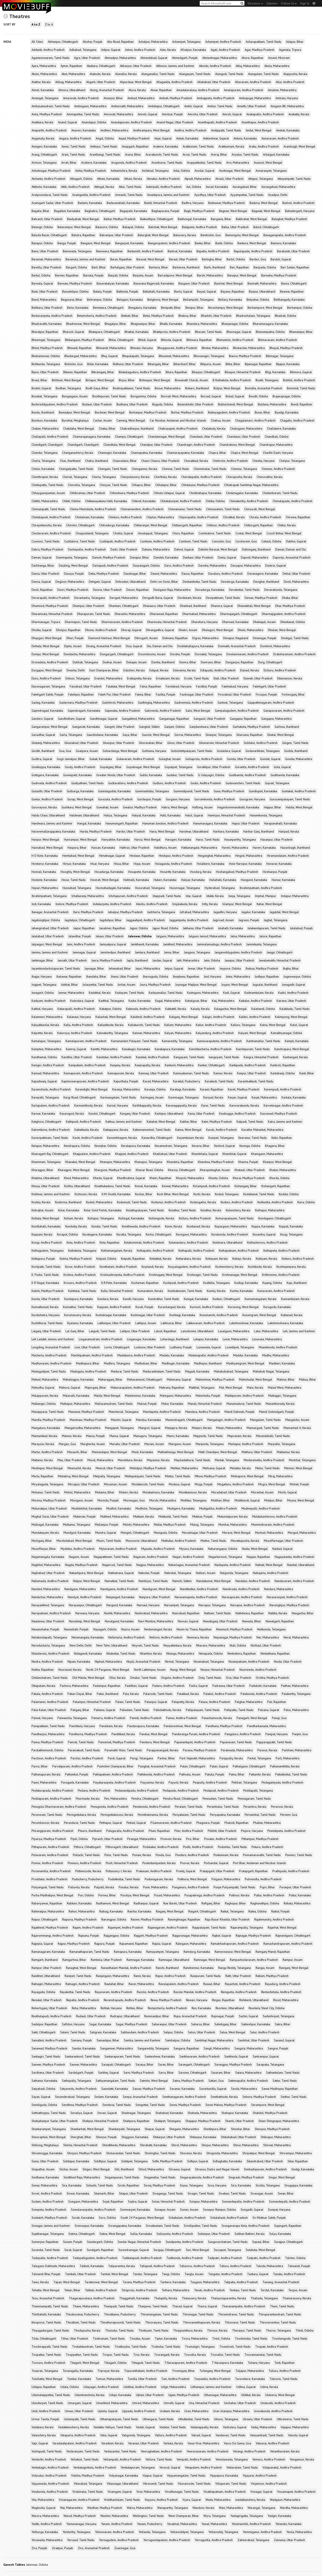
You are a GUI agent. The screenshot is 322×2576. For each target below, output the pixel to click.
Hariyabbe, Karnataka (116, 839)
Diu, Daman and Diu (160, 646)
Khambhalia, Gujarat (205, 1154)
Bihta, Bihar (233, 364)
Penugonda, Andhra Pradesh (109, 1807)
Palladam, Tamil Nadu (134, 1710)
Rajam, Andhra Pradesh (88, 1927)
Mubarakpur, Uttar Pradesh (49, 1508)
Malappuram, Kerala (45, 1396)
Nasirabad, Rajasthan (185, 1613)
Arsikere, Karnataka (93, 163)
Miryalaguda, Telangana (47, 1484)
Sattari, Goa (216, 2081)
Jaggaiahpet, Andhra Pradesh (145, 920)
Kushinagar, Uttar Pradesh (148, 1315)
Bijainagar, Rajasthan (258, 364)
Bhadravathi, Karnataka (46, 324)
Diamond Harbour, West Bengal (109, 638)
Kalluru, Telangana (243, 1025)
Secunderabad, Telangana (72, 2097)
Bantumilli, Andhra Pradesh (145, 251)
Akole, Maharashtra (44, 74)
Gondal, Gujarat (270, 759)
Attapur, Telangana (260, 179)
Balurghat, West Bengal (153, 235)
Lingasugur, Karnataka (141, 1339)
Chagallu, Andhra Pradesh (297, 420)
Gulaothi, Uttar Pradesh (47, 791)
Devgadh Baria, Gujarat (157, 598)
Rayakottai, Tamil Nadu (75, 1992)
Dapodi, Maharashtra (254, 557)
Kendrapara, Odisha (77, 1146)
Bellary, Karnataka (230, 300)
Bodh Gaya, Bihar (97, 388)
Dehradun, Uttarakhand (130, 582)
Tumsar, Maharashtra (109, 2379)
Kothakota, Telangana (82, 1250)
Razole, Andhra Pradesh (153, 1992)
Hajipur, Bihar (272, 807)
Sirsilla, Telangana (268, 2185)
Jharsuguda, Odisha (155, 976)
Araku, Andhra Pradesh (264, 146)
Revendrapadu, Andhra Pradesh (125, 2000)
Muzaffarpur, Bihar (44, 1549)
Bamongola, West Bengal (242, 235)
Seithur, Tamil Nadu (293, 2097)
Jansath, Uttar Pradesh (72, 960)
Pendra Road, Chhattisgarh (180, 1799)
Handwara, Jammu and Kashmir (52, 823)
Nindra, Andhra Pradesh (47, 1662)
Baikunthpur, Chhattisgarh (156, 219)
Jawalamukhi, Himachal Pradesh (280, 960)
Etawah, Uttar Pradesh (258, 678)
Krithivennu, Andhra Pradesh (280, 1275)
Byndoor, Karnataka (44, 420)
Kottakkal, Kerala (160, 1259)
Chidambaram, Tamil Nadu (280, 493)
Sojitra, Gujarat (137, 2201)
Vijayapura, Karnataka (224, 2475)
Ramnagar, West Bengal (209, 1960)
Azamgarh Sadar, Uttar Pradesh (52, 203)
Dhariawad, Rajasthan (164, 614)
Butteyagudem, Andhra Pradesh (229, 412)
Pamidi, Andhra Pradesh (145, 1718)
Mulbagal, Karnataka (45, 1524)
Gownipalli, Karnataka (77, 775)
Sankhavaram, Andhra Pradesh (199, 2056)
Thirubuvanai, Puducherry (82, 2314)
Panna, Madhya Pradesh (47, 1742)
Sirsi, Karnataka (241, 2185)
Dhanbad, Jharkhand (193, 606)
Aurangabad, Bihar (245, 187)
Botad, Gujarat (235, 396)
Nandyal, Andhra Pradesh (84, 1597)
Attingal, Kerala (104, 187)
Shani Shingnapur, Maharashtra (278, 2121)
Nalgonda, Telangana (234, 1573)
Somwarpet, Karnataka (135, 2210)
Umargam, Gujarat (79, 2403)
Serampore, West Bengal (267, 2105)
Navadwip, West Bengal (84, 1621)
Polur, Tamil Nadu (116, 1855)
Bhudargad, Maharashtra (80, 356)
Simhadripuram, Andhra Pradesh (265, 2169)
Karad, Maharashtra (155, 1081)
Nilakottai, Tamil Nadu (120, 1653)
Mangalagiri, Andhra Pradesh (226, 1420)
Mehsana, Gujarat (214, 1468)
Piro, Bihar (192, 1839)
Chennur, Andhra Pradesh (278, 469)
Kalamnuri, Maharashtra (47, 1017)
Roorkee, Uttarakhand (230, 2008)
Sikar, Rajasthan (298, 2161)
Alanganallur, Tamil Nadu (157, 74)
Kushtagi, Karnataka (182, 1315)
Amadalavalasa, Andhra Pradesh (197, 90)
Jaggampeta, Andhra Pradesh (188, 920)
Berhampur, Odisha (299, 308)
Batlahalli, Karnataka (156, 291)
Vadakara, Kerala (42, 2427)
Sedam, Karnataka (106, 2097)
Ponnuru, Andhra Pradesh (84, 1863)
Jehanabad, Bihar (120, 968)
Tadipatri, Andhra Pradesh (225, 2258)
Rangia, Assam (265, 1968)
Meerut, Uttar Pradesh (110, 1468)
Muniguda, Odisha (165, 1533)
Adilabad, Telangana (82, 50)
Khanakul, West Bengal (80, 1162)
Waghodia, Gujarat (43, 2508)
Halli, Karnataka (170, 815)
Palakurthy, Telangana (296, 1694)
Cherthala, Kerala (165, 477)
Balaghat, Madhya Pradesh (289, 219)
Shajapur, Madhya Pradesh (202, 2121)
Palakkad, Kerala (188, 1694)
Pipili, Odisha (79, 1839)
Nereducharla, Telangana (48, 1645)
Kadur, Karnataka (139, 1001)
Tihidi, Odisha (305, 2330)
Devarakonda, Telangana (280, 590)
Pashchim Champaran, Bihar (115, 1766)
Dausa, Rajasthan (192, 574)
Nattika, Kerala (277, 1613)
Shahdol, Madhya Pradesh (270, 2113)
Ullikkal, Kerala (251, 2395)
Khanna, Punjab (248, 1162)
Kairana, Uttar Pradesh (291, 1001)
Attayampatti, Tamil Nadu (294, 179)
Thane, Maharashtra (86, 2306)
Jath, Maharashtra (188, 960)
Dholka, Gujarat (41, 630)
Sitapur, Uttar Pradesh (133, 2193)
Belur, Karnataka (77, 308)
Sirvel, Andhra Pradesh (47, 2193)
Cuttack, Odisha (271, 541)
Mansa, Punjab (95, 1436)
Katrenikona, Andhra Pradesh (51, 1130)
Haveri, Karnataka (264, 848)
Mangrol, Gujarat (149, 1428)
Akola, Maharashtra (276, 66)
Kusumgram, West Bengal (259, 1315)
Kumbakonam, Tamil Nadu (185, 1291)
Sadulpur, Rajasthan (44, 2024)
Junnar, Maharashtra (71, 993)
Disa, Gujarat (134, 646)
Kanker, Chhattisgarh (211, 1065)
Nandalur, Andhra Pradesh (252, 1581)
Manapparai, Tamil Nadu (48, 1412)
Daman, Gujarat (41, 557)
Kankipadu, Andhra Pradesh (247, 1065)
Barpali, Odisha (118, 275)
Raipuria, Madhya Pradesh (79, 1919)
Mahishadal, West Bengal (255, 1379)
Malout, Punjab (147, 1404)
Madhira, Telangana (117, 1363)
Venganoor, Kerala (302, 2459)
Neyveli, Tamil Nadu (145, 1645)
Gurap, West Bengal (80, 799)
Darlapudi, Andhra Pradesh (110, 565)
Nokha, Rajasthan (43, 1670)
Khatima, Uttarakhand (45, 1178)
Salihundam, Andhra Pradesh (140, 2032)
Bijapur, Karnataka (287, 364)
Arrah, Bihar (68, 163)
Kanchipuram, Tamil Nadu (253, 1049)
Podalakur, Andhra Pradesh (160, 1847)
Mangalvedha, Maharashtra (82, 1428)
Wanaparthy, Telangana (172, 2508)
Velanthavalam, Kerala (284, 2451)
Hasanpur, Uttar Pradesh (276, 839)
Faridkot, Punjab (206, 686)
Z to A (49, 24)
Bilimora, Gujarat (301, 372)
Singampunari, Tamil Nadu (122, 2177)
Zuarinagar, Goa (124, 2548)
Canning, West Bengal (131, 420)
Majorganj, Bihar (95, 1387)
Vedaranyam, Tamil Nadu (83, 2451)
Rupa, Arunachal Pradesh (190, 2016)
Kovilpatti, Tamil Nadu (46, 1267)
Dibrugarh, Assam (146, 638)
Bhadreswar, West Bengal (83, 324)
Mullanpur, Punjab (106, 1524)
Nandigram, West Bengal (159, 1589)
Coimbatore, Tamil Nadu (215, 533)
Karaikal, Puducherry (186, 1081)
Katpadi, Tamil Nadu (250, 1122)
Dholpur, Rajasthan (68, 630)
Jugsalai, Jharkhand (265, 985)
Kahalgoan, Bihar (196, 1001)
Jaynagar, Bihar (94, 968)
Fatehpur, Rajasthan (81, 694)
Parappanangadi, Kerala (162, 1750)
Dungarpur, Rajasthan (239, 662)
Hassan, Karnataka (103, 848)
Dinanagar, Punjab (264, 638)
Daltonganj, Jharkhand (256, 549)
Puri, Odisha (86, 1895)
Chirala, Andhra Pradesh (265, 517)
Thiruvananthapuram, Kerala (201, 2322)
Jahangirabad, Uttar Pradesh (50, 928)
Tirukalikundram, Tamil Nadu (91, 2347)
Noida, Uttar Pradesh (287, 1662)
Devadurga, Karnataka (209, 590)
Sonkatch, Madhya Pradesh (49, 2218)
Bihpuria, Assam (210, 364)
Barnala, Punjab (93, 275)
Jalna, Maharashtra (243, 936)
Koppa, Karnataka (263, 1226)
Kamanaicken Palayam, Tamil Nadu (134, 1041)
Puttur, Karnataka (300, 1895)
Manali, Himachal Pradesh (205, 1404)
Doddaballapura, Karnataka (195, 646)
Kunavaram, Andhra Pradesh (276, 1291)
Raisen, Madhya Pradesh (147, 1919)
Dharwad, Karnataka (235, 622)
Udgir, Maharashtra (173, 2387)
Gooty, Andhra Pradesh (80, 767)
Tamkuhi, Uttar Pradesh (80, 2274)
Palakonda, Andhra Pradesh (259, 1694)
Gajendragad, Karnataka (47, 711)
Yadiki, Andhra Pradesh (47, 2524)
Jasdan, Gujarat (162, 960)
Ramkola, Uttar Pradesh (106, 1960)
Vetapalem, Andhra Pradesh (203, 2467)
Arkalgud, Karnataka (276, 154)
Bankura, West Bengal (251, 243)
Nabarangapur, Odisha (222, 1549)
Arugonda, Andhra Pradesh (129, 163)
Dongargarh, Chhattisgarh (116, 654)
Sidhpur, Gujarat (197, 2161)
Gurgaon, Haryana (178, 799)
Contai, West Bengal (248, 533)
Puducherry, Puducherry (88, 1879)
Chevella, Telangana (81, 485)
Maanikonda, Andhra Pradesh (278, 1347)
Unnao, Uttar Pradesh (79, 2411)
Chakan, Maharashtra (45, 428)
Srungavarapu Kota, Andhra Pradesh (245, 2226)
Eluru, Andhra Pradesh (46, 678)
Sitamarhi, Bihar (104, 2193)
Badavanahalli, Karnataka (123, 203)
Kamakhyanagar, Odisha (286, 1033)
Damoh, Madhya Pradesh (108, 557)
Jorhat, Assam (126, 985)
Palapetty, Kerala (183, 1702)
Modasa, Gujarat (179, 1484)
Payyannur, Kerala (152, 1782)
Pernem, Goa (288, 1815)
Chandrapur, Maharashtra (276, 445)
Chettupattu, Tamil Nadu (47, 485)
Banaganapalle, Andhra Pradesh (284, 235)
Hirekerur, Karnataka (45, 864)
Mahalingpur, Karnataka (78, 1379)
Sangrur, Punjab (278, 2048)
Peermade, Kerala (88, 1799)
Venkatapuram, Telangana (138, 2467)
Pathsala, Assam (189, 1774)
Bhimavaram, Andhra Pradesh (277, 340)
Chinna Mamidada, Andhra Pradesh (93, 509)
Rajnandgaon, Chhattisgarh (292, 1936)
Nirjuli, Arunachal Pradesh (143, 1662)
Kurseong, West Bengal (243, 1307)
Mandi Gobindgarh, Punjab (276, 1412)
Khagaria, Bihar (275, 1146)
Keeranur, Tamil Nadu (252, 1138)
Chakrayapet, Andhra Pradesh (177, 428)
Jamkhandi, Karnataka (145, 944)
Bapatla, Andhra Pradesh (213, 251)
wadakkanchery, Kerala (250, 2500)
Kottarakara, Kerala (188, 1259)
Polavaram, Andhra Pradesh (50, 1855)
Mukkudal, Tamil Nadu (173, 1516)
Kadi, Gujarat (231, 993)
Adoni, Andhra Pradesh (140, 50)
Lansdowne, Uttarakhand (197, 1331)
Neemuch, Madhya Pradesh (234, 1629)
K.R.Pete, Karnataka (114, 1283)
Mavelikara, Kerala (130, 1460)
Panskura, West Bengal (155, 1742)
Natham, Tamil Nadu (217, 1613)
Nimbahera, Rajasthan (241, 1653)
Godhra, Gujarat (42, 759)
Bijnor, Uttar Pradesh (45, 372)
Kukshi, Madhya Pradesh (48, 1291)
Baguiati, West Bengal (266, 211)
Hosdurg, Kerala (200, 872)
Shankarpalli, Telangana (124, 2129)
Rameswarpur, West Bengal (233, 1952)
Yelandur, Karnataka (288, 2524)
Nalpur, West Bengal (86, 1581)
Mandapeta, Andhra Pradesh (162, 1412)
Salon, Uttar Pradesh (201, 2032)
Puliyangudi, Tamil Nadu (48, 1887)
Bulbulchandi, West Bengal (235, 404)
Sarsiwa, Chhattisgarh (192, 2073)
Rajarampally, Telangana (247, 1927)
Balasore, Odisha (106, 227)
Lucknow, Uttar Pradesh (149, 1347)
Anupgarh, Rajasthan (135, 146)
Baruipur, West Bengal (241, 275)
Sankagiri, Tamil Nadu (46, 2056)
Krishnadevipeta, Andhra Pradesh (122, 1275)
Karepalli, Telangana (45, 1097)
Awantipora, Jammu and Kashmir (168, 195)
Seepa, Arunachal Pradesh (140, 2097)
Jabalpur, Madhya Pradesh (125, 912)
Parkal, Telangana (259, 1758)
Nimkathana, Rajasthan (275, 1653)
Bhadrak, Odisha (285, 316)
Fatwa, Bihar (143, 694)
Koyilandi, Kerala (152, 1267)
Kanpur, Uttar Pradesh (251, 1073)
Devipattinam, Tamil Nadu (223, 598)
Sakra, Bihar (282, 2024)
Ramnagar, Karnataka (140, 1960)
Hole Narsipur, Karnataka (245, 864)
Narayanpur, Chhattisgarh (85, 1605)
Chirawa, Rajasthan (298, 517)
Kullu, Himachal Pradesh (117, 1291)
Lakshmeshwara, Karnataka (285, 1323)
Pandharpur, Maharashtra (48, 1734)
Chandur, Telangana (44, 453)
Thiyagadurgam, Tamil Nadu (50, 2330)
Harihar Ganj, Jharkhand (258, 831)
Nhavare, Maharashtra (210, 1645)
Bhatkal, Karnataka (136, 332)
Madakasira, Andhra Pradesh (136, 1355)
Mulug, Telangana (202, 1524)
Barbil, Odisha (236, 259)
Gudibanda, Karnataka (285, 775)
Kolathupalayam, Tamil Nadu (145, 1210)
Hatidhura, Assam (165, 848)
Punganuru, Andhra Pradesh (190, 1887)
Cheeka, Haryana (263, 461)
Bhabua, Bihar (187, 316)
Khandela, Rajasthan (180, 1162)
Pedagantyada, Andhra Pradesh (282, 1782)
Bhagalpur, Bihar (115, 324)
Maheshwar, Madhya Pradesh (215, 1379)
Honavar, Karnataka (279, 864)
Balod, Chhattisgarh (266, 227)
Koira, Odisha (306, 1202)
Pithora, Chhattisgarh (87, 1847)
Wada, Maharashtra (218, 2500)
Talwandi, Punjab (299, 2266)
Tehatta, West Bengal (45, 2290)
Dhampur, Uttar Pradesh (88, 606)
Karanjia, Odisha (154, 1089)
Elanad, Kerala (249, 670)
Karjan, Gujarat (237, 1097)
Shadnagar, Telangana (136, 2113)
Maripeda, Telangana (210, 1444)
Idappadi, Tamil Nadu (167, 896)
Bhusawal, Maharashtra (174, 356)
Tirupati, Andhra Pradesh (271, 2347)
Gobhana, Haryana (154, 751)
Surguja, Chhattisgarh (167, 2250)
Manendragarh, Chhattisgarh (184, 1420)
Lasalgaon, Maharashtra (233, 1331)
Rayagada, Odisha (43, 1992)
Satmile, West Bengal (154, 2081)
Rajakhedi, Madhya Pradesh (50, 1927)
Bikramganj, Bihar (102, 372)
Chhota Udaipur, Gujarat (169, 493)
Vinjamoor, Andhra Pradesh (269, 2484)
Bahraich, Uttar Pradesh (47, 219)
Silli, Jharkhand (124, 2169)
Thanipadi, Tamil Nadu (118, 2306)
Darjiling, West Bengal (73, 565)
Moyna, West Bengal (300, 1500)
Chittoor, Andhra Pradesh (223, 525)
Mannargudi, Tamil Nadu (263, 1428)
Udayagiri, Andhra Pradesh (101, 2387)
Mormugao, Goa (134, 1500)
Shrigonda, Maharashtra (222, 2153)
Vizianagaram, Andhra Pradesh (79, 2500)
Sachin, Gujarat (248, 2016)
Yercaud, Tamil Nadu (80, 2540)
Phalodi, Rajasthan (236, 1823)
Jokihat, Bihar (69, 985)
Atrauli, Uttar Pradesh (229, 179)
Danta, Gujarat (227, 557)
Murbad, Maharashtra (269, 1533)
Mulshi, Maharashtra (136, 1524)
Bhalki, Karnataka (171, 324)
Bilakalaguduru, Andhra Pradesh (140, 372)
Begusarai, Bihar (71, 300)
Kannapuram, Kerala (121, 1073)
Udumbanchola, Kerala (89, 2395)
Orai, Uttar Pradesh (238, 1678)
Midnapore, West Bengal (247, 1476)
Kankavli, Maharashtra (179, 1065)
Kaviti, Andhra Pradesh (87, 1138)
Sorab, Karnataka (83, 2218)
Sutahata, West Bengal (260, 2250)
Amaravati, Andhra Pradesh (81, 98)
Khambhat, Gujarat (234, 1154)
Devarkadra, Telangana (89, 598)
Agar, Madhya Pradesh (259, 50)
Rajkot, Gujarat (221, 1936)
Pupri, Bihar (267, 1887)
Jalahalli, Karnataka (230, 928)
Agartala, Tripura (290, 50)
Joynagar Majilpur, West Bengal (196, 985)
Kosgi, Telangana (291, 1234)
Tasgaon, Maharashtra (204, 2282)
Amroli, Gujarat (232, 114)
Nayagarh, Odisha (105, 1629)
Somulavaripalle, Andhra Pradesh (93, 2210)
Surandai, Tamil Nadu (46, 2250)
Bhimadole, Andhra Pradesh (234, 340)
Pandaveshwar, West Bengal (182, 1726)
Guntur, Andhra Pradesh (47, 799)
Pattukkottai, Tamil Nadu (291, 1774)
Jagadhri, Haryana (225, 912)
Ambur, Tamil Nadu (219, 106)
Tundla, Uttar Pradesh (142, 2379)
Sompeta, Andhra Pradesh (49, 2210)
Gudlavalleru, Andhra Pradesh (128, 783)
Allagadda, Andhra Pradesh (174, 82)
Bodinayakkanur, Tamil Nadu (131, 388)
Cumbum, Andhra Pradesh (157, 541)
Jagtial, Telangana (275, 920)
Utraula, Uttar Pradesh (257, 2419)
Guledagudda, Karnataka (114, 791)
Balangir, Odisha (42, 227)
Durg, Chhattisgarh (270, 662)
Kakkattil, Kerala (175, 1009)
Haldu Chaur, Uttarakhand (48, 815)
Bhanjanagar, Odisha (235, 324)
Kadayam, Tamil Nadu (129, 993)
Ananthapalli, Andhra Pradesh (217, 122)
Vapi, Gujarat (40, 2443)
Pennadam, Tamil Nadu (218, 1799)
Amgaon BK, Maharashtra (287, 106)
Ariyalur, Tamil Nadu (245, 154)
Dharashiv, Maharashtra (130, 614)
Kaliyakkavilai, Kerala (45, 1025)
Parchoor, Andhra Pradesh (49, 1758)
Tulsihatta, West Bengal (47, 2379)
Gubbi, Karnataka (151, 775)
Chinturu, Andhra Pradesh (125, 517)
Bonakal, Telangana (44, 396)
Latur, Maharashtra (266, 1331)
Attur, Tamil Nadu (130, 187)
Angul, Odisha (105, 138)
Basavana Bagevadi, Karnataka (153, 283)
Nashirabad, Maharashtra (151, 1613)
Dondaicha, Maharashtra (79, 654)
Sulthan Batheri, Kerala (250, 2234)
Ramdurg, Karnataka (197, 1952)
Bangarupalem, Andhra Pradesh (169, 243)
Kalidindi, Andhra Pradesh (148, 1017)
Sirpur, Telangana (191, 2185)
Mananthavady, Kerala (280, 1404)
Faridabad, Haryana (178, 686)
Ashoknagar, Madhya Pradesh (51, 171)
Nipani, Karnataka (79, 1662)
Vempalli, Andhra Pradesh (194, 2459)
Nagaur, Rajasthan (258, 1557)
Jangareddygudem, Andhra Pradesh (238, 952)
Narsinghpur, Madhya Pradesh (289, 1605)
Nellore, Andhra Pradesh (165, 1637)
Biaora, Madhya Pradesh (245, 356)
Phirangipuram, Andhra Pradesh (52, 1831)
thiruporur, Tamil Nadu (46, 2322)
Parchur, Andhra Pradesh (87, 1758)
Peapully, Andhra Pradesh (210, 1782)
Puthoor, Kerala (239, 1895)
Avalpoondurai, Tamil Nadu (50, 195)
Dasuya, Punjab (74, 574)
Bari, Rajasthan (239, 267)
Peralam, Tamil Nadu (188, 1807)
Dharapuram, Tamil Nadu (93, 614)
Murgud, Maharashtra (302, 1533)
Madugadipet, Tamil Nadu (49, 1371)
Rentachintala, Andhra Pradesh (281, 1992)
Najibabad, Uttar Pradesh (48, 1573)
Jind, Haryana (212, 976)
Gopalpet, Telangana (178, 767)
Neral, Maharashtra (296, 1637)
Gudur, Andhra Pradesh (206, 783)
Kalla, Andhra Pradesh (78, 1025)
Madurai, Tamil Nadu (124, 1371)
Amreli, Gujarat (147, 114)
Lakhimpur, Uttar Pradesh (114, 1323)
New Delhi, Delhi (81, 1645)
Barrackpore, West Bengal (175, 275)
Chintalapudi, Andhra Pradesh (51, 517)
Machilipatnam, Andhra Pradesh (92, 1355)
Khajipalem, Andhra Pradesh (91, 1154)
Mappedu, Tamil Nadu (208, 1436)
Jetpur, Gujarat (174, 968)
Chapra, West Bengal (244, 453)
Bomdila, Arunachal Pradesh (263, 388)
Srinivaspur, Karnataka (89, 2226)
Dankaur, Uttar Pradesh (198, 557)
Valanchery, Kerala (44, 2435)
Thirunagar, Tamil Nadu (197, 2314)
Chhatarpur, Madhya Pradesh (200, 485)
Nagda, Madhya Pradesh (81, 1565)
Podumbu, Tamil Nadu (232, 1847)
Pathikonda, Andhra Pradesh (156, 1774)
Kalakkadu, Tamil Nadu (294, 1009)
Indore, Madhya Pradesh (71, 904)
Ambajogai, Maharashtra (255, 98)
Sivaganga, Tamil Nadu (168, 2193)
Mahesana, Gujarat (179, 1379)
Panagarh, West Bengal (252, 1718)
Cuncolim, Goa (221, 541)
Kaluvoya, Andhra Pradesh (74, 1033)
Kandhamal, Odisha (44, 1057)
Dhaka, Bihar (290, 598)
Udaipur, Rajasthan (44, 2387)
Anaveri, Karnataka (83, 130)
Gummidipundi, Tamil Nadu (191, 791)
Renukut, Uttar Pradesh (46, 2000)
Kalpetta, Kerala (42, 1033)
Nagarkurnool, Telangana (225, 1557)
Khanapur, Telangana (148, 1162)
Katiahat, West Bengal (161, 1122)
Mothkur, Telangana (193, 1500)
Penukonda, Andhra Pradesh (151, 1807)
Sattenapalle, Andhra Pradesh (248, 2081)
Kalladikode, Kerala (110, 1025)
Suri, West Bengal (197, 2250)
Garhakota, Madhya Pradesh (251, 727)
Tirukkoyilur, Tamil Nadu (130, 2347)
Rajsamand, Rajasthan (133, 1944)
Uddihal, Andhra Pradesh (139, 2387)
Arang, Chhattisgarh (44, 154)
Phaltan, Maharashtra (267, 1823)
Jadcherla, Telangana (161, 912)
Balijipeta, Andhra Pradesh (199, 227)
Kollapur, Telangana (101, 1218)
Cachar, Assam (102, 420)
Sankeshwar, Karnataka (160, 2056)
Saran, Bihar (166, 2064)
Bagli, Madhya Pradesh (199, 211)
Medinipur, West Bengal (47, 1468)
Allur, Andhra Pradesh (290, 82)
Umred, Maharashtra (145, 2403)
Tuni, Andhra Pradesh (175, 2379)
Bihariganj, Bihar (158, 364)
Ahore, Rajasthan (252, 58)
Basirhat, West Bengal (228, 283)
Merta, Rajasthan (42, 1476)
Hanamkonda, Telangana (266, 815)
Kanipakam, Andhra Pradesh (87, 1065)
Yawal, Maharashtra (214, 2524)
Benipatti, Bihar (171, 308)
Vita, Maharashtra (43, 2500)
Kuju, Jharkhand (297, 1283)
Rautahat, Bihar (114, 1984)
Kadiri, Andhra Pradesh (293, 993)
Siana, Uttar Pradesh (45, 2161)
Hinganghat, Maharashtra (214, 856)
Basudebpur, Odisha (75, 291)
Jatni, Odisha (212, 960)
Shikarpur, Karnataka (203, 2137)
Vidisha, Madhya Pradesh (87, 2475)
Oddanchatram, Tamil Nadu (50, 1678)
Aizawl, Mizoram (279, 58)
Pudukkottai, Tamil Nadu (124, 1879)
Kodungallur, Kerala (203, 1202)
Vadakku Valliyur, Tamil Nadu (112, 2427)
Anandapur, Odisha (94, 122)
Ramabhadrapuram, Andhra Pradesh (235, 1944)
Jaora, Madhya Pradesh (106, 960)
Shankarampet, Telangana (49, 2129)
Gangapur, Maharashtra (276, 719)
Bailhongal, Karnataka (192, 219)
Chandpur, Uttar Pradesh (156, 445)
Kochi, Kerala (201, 1194)
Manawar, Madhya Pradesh (86, 1412)
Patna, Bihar (236, 1774)
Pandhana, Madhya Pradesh (224, 1726)
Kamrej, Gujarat (76, 1049)
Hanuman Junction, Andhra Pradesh (165, 823)
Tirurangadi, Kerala (166, 2355)
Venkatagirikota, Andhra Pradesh (94, 2467)
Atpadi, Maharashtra (197, 179)
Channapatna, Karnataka (146, 453)
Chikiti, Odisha (71, 501)
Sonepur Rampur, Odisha (219, 2210)
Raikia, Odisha (257, 1911)
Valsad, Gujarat (201, 2435)
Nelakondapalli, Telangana (49, 1637)
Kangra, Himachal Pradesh (261, 1057)
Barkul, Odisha (41, 275)
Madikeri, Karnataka (282, 1363)
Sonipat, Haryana (279, 2210)
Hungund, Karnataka (254, 880)
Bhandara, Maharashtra (202, 324)
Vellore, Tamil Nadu (159, 2459)
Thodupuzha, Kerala (87, 2330)
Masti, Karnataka (142, 1452)
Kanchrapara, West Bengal (291, 1049)
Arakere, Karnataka (165, 146)
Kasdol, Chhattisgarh (102, 1113)
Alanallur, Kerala (126, 74)
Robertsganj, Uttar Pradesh (49, 2008)
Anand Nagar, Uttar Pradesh (175, 122)
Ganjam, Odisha (174, 727)
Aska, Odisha (181, 171)
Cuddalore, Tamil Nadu (79, 541)
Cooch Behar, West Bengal (284, 533)
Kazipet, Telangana (221, 1138)
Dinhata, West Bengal (45, 646)
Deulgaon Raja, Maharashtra (172, 590)
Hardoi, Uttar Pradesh (130, 831)
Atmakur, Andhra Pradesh (163, 179)
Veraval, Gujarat (169, 2467)
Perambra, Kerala (255, 1807)
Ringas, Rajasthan (223, 2000)
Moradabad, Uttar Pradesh (228, 1492)
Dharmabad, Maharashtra (199, 614)
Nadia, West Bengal (255, 1549)
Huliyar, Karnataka (193, 880)
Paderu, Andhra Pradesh (168, 1686)
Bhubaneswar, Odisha (46, 356)
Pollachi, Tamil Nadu (86, 1855)
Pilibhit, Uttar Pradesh (222, 1831)
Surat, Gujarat (73, 2250)
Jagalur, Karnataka (253, 912)
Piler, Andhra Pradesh (188, 1831)
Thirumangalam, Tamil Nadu (159, 2314)
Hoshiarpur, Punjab (275, 872)
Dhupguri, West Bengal (47, 638)
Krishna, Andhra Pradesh (80, 1275)
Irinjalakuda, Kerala (184, 904)
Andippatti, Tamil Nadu (226, 130)
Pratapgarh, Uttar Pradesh (217, 1871)
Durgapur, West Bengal (47, 670)
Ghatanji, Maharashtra (46, 743)
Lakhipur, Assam (145, 1323)
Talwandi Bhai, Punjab (46, 2274)
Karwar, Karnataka (43, 1113)
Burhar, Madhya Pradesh (187, 412)
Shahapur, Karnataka (234, 2113)
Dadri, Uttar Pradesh (123, 549)
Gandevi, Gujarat (42, 719)
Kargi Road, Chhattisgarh (80, 1097)
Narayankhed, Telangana (48, 1605)
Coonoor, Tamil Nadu (45, 541)
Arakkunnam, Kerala (231, 146)
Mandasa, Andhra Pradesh (202, 1412)
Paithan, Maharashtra (294, 1686)
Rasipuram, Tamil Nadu (205, 1976)
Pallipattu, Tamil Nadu (238, 1710)
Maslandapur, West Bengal (109, 1452)
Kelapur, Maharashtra (45, 1146)
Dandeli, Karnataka (166, 557)
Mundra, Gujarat (105, 1533)
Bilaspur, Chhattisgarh (206, 372)
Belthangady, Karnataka (289, 300)
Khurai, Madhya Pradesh (249, 1178)
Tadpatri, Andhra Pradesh (263, 2258)
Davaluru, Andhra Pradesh (225, 574)
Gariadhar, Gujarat (43, 735)
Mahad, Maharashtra (45, 1379)
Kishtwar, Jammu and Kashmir (51, 1194)
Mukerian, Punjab (84, 1516)
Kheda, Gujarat (102, 1178)
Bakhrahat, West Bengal (251, 219)
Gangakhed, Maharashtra (138, 719)
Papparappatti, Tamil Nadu (274, 1742)
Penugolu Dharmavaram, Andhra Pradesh (59, 1807)
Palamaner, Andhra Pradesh (50, 1702)
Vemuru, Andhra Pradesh (268, 2459)
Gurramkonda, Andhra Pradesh (214, 799)
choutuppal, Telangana (153, 533)
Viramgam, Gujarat (120, 2492)
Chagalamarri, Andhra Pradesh (255, 420)
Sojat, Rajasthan (113, 2201)
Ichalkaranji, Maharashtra (87, 896)
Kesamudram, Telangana (171, 1146)
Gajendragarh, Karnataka (84, 711)
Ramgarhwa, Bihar (74, 1960)
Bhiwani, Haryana (141, 348)
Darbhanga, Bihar (43, 565)
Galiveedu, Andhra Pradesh (163, 711)
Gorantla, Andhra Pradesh (252, 767)
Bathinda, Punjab (127, 291)
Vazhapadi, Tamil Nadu (47, 2451)
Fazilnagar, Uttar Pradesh (196, 694)
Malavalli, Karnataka (76, 1396)
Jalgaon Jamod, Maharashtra (207, 936)
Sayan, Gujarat (41, 2097)
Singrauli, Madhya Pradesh (246, 2177)
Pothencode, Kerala (88, 1871)
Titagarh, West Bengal (84, 2363)
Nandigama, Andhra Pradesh (119, 1589)
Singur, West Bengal (282, 2177)
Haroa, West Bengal (147, 839)
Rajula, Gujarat (161, 1944)
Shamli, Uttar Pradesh (239, 2121)
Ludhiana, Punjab (181, 1347)
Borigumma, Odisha (143, 396)
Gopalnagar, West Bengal (143, 767)
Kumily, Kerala (216, 1291)
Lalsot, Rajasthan (165, 1331)
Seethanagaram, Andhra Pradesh (184, 2097)
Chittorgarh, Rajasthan (258, 525)
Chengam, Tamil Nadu (112, 469)
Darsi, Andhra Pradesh (179, 565)
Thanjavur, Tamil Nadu (152, 2306)
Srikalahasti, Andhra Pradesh (229, 2218)
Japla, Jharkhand (137, 960)
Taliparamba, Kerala (121, 2266)
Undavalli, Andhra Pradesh (278, 2403)
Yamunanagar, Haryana (81, 2524)
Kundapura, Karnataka (78, 1299)
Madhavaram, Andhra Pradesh (51, 1363)
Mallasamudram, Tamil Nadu (114, 1404)
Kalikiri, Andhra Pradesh (254, 1017)
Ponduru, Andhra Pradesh (192, 1855)
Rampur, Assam (293, 1960)
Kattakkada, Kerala (86, 1130)
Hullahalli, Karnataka (222, 880)
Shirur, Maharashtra (245, 2145)
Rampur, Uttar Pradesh (46, 1968)
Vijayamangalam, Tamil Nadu (186, 2475)
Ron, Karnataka (201, 2008)
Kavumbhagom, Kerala (122, 1138)
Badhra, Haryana (192, 203)
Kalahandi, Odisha (263, 1009)
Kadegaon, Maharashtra (202, 993)
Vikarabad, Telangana (88, 2484)
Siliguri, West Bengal (96, 2169)
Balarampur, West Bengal (74, 227)
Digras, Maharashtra (205, 638)
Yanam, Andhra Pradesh (116, 2524)
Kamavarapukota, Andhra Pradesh (219, 1041)
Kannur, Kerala (223, 1073)
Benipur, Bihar (194, 308)
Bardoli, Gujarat (281, 259)
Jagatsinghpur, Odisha (46, 920)
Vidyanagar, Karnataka (123, 2475)
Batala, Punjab (102, 291)
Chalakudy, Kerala (213, 428)
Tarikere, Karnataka (173, 2282)
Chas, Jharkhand (70, 461)
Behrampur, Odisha (99, 300)
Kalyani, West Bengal (252, 1033)
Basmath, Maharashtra (262, 283)
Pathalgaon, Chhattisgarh (249, 1766)
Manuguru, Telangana (147, 1436)
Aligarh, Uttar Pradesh (100, 82)
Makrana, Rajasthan (171, 1387)
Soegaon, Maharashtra (83, 2201)
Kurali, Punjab (144, 1307)
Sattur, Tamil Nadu (285, 2081)
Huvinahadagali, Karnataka (113, 888)
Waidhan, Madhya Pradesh (104, 2508)
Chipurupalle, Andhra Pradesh (198, 517)
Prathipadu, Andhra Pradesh (290, 1871)
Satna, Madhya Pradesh (188, 2081)
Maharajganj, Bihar (110, 1379)
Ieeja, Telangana (239, 896)
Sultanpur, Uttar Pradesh (214, 2234)
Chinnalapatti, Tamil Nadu (48, 509)
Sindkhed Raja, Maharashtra (82, 2177)
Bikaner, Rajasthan (75, 372)
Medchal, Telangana (302, 1460)
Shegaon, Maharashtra (184, 2129)
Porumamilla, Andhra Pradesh (51, 1871)
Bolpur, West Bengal (227, 388)
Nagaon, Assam (79, 1557)
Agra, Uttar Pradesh (87, 58)
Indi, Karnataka (41, 904)
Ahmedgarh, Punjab (185, 58)
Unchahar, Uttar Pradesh (240, 2403)
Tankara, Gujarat (257, 2274)
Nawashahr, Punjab (76, 1629)
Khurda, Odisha (279, 1178)
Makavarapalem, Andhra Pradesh (133, 1387)
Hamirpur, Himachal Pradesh (226, 815)
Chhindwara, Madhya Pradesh (129, 493)
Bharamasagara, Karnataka (270, 324)
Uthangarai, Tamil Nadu (158, 2419)
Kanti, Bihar (306, 1073)
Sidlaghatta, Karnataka (227, 2161)
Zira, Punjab (39, 2548)
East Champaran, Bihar (104, 670)
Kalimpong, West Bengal (291, 1017)
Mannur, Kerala (71, 1436)
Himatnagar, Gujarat (112, 856)
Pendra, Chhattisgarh (145, 1799)
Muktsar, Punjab (202, 1516)
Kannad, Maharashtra (45, 1073)
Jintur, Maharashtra (238, 976)
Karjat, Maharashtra (264, 1097)
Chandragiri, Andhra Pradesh (196, 445)
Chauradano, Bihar (125, 461)
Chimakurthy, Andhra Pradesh (248, 501)
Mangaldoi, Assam (297, 1420)
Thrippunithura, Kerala (187, 2330)
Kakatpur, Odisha (110, 1009)
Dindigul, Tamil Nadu (295, 638)
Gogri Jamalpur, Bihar (71, 759)
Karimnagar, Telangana (183, 1097)
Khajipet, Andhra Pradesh (131, 1154)
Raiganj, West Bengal (170, 1911)
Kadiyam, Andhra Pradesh (49, 1001)
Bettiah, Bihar (129, 316)
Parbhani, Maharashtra (296, 1750)
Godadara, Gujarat (229, 751)
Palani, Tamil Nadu (127, 1702)
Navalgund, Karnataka (119, 1621)
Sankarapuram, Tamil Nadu (122, 2056)
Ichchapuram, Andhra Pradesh (128, 896)
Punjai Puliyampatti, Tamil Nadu (234, 1887)
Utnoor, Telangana (226, 2419)
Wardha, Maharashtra (294, 2508)
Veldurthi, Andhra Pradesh (49, 2459)
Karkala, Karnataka (294, 1097)
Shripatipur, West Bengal (258, 2153)
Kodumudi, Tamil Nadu (132, 1202)
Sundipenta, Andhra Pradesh (184, 2242)
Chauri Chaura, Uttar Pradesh (160, 461)
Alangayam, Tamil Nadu (194, 74)
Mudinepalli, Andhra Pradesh (261, 1508)
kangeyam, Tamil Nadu (224, 1057)
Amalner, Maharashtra (282, 90)
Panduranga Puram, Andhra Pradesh (196, 1734)
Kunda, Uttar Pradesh (45, 1299)
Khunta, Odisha (218, 1178)
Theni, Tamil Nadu (282, 2306)
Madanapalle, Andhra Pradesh (209, 1355)
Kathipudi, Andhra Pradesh (83, 1122)
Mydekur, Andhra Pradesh (78, 1549)
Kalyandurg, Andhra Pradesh (215, 1033)
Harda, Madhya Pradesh (96, 831)
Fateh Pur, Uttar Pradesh (114, 694)
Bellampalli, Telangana (198, 300)
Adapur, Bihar (294, 42)
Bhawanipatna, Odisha (270, 332)
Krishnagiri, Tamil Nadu (202, 1275)
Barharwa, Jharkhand (186, 267)
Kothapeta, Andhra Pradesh (281, 1250)
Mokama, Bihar (104, 1492)
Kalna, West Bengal (273, 1025)
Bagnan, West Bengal (233, 211)
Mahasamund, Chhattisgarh (144, 1379)
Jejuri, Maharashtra (148, 968)
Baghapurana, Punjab (165, 211)
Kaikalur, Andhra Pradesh (255, 1001)
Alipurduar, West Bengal (136, 82)
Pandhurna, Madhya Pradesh (88, 1734)
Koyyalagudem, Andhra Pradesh (189, 1267)
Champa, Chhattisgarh (129, 437)
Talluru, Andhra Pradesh (235, 2266)
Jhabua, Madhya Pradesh (262, 968)
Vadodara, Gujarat (234, 2427)
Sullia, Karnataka (141, 2234)
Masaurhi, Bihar (77, 1452)
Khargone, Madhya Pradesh (112, 1170)
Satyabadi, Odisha (43, 2089)
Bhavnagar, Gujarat (239, 332)
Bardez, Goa (258, 259)
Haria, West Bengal (162, 831)
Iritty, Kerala (210, 904)
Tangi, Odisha (171, 2274)
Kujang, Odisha (272, 1283)
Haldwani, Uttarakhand (84, 815)
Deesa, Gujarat (41, 582)
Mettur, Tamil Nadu (177, 1476)
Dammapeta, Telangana (71, 557)
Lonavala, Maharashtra (267, 1339)
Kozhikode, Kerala (260, 1267)
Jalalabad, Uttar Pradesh (48, 936)
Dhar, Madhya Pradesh (290, 606)
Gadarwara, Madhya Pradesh (78, 702)
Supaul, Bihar (260, 2242)
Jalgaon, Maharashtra (170, 936)
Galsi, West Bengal (198, 711)
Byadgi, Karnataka (286, 412)
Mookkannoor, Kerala (193, 1492)
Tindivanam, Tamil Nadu (109, 2338)
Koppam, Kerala (42, 1234)
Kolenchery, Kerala (238, 1210)
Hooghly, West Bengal (75, 872)
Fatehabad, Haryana (235, 686)
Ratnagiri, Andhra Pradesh (83, 1984)
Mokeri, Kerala (128, 1492)
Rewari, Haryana (196, 2000)
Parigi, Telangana (141, 1758)
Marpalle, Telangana (281, 1444)
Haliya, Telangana (115, 815)
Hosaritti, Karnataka (172, 872)
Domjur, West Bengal (45, 654)
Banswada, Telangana (77, 251)
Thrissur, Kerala (217, 2330)
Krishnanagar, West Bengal (239, 1275)
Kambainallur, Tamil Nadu (263, 1041)
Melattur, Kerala (240, 1468)
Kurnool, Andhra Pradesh (206, 1307)
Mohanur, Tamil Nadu (45, 1492)
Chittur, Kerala (287, 525)
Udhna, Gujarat (246, 2387)
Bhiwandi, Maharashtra (111, 348)
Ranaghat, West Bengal (81, 1968)
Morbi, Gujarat (287, 1492)
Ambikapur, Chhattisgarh (164, 106)
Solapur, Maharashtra (203, 2201)
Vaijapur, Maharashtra (295, 2427)
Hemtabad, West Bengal (78, 856)
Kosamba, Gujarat (264, 1234)
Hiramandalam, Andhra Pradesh (288, 856)
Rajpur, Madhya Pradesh (74, 1944)
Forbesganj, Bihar (293, 694)
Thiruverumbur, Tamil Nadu (278, 2322)
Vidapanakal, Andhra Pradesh (282, 2467)
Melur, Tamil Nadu (267, 1468)
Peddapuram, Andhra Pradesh (51, 1799)
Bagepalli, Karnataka (133, 211)
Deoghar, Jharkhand (266, 582)
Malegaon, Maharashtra (175, 1396)
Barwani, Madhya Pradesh (75, 283)
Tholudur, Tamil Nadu (119, 2330)
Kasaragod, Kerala (72, 1113)
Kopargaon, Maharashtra (231, 1226)
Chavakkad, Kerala (196, 461)
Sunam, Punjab (72, 2242)
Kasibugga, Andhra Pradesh (237, 1113)
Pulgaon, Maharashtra (226, 1879)
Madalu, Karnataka (172, 1355)
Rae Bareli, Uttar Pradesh (180, 1903)
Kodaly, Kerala (41, 1202)
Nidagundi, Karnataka (88, 1653)
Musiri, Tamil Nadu (109, 1541)
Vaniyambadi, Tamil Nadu (266, 2435)
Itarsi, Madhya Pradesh (88, 912)
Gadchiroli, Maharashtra (117, 702)
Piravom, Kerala (171, 1839)
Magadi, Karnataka (197, 1371)
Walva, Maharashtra (140, 2508)
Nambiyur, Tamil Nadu (153, 1581)
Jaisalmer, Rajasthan (112, 928)
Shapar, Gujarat (155, 2129)
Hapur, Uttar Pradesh (245, 823)
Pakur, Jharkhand (107, 1694)
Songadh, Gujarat (252, 2210)
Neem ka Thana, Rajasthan (194, 1629)
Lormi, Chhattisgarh (116, 1347)
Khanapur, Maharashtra (115, 1162)
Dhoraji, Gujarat (131, 630)
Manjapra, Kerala (176, 1428)
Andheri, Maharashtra (114, 130)
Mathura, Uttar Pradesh (257, 1452)
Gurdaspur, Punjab (149, 799)
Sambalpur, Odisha (177, 2040)
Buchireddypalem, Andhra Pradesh (55, 404)
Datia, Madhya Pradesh (104, 574)
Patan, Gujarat (219, 1766)
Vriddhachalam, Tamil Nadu (122, 2500)
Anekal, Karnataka (287, 130)
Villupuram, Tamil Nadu (230, 2484)
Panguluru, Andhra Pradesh (243, 1734)
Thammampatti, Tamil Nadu (50, 2306)
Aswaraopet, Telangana (271, 171)
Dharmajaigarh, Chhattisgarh (238, 614)
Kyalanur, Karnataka (80, 1323)
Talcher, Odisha (295, 2258)
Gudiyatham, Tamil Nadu (87, 783)
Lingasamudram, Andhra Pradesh (100, 1339)
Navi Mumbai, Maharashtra (155, 1621)
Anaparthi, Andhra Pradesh (49, 130)
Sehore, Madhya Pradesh (259, 2097)
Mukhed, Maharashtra (114, 1516)
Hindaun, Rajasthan (141, 856)
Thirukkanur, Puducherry (120, 2314)
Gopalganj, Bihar (111, 767)
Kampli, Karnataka (296, 1041)
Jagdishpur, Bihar (111, 920)
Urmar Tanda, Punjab (45, 2419)
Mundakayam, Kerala (45, 1533)
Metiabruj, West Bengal (73, 1476)
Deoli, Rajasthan (42, 590)
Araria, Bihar (133, 154)
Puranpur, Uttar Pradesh (295, 1887)
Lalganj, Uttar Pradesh (46, 1331)
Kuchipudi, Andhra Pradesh (181, 1283)
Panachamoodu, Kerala (217, 1718)
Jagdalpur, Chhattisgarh (80, 920)
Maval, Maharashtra (100, 1460)
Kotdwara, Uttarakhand (227, 1242)
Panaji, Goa (279, 1718)
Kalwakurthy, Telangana (112, 1033)
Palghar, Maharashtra (249, 1702)
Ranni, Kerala (142, 1976)
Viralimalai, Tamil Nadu (87, 2492)
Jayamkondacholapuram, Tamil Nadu (56, 968)
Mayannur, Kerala (158, 1460)
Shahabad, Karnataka (169, 2113)
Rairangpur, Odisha (113, 1919)
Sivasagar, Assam (261, 2193)
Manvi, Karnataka (178, 1436)
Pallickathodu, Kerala (167, 1710)
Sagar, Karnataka (100, 2024)
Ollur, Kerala (117, 1678)
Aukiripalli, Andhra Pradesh (164, 187)
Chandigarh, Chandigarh (47, 445)
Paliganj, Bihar (80, 1710)
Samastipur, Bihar (108, 2040)
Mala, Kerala (255, 1387)
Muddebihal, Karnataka (87, 1508)
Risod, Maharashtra (285, 2000)
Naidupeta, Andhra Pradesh (232, 1565)
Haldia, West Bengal (299, 807)
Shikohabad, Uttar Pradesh (238, 2137)
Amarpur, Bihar (113, 98)
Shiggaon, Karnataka (134, 2137)
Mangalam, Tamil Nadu (265, 1420)
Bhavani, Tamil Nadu (208, 332)
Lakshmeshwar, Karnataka (246, 1323)
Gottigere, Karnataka (45, 775)
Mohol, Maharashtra (77, 1492)
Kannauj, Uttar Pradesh (154, 1073)
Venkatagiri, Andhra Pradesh (50, 2467)
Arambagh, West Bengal (299, 146)
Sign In (304, 3)
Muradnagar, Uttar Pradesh (200, 1533)
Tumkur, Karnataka (79, 2379)
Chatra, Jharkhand (96, 461)
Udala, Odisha (69, 2387)
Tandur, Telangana (145, 2274)
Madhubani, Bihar (146, 1363)
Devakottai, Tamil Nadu (244, 590)
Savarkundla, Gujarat (212, 2089)
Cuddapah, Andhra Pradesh (118, 541)
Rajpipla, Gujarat (42, 1944)
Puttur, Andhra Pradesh (269, 1895)
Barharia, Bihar (158, 267)
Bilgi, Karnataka (275, 372)
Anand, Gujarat (67, 122)
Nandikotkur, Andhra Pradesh (199, 1589)
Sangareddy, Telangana (153, 2048)
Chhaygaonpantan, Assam (48, 493)
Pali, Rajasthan (276, 1702)
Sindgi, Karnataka (302, 2169)
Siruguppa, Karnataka (298, 2185)
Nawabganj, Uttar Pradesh (220, 1621)
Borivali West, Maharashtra (178, 396)
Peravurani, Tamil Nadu (47, 1815)
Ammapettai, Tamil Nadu (83, 114)
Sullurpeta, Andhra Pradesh (175, 2234)
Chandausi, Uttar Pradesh (243, 437)
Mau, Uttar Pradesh (70, 1460)
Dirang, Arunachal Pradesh (103, 646)
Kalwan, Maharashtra (146, 1033)
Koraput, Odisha (67, 1234)
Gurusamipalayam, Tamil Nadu (290, 799)
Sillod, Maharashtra (151, 2169)
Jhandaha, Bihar (96, 976)
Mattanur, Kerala (42, 1460)
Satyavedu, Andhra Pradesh (78, 2089)
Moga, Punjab (204, 1484)
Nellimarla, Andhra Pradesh (126, 1637)
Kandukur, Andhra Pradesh (114, 1057)
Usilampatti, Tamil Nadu (79, 2419)
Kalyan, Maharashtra (178, 1033)
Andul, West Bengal (258, 130)
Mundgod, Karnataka (77, 1533)
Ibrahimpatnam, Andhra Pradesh (260, 888)
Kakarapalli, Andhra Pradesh (76, 1009)
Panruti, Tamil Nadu (81, 1742)
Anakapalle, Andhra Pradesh (265, 114)
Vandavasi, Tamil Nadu (230, 2435)
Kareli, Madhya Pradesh (243, 1089)
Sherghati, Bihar (80, 2137)
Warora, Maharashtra (45, 2516)
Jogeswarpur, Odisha (297, 976)
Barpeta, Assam (143, 275)
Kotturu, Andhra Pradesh (298, 1259)
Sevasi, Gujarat (107, 2113)
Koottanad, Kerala (198, 1226)
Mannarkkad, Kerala (44, 1436)
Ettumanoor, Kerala (289, 678)
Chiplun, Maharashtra (160, 517)
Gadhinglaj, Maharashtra (154, 702)
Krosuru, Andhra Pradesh (80, 1283)
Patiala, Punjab (214, 1774)
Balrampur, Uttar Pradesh (116, 235)
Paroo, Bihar (40, 1766)
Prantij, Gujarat (185, 1871)
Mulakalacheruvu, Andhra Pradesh (274, 1516)
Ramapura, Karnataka (128, 1952)
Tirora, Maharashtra (195, 2338)
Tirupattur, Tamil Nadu (46, 2355)
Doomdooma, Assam (151, 654)
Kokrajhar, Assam (42, 1210)
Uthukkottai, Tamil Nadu (193, 2419)
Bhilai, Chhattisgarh (121, 340)
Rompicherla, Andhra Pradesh (167, 2008)
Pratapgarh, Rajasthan (253, 1871)
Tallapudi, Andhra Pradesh (157, 2266)
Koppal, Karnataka (291, 1226)
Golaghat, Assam (170, 759)
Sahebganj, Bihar (225, 2024)
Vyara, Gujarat (191, 2500)
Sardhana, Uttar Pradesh (48, 2073)
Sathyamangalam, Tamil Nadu (115, 2081)
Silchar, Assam (68, 2169)
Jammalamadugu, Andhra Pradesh (219, 944)
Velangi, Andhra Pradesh (249, 2451)
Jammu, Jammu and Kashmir (50, 952)
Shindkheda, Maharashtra (118, 2145)
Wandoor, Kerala (203, 2508)
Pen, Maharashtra (115, 1799)
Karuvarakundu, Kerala (244, 1105)
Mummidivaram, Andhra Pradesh (272, 1524)
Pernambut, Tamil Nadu (260, 1815)
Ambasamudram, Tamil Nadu (51, 106)
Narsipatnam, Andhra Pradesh (51, 1613)
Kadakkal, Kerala (99, 993)
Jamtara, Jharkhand (147, 952)
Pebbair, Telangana (244, 1782)
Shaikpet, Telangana (167, 2121)
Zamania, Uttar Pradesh (289, 2540)
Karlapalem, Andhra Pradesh (51, 1105)
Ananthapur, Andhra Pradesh (260, 122)
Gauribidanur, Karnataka (102, 735)
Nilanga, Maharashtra (180, 1653)
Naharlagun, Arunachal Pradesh (189, 1565)
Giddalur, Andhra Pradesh (261, 743)
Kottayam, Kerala (216, 1259)
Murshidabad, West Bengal (74, 1541)
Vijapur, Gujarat (152, 2475)
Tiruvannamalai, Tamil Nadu (262, 2355)
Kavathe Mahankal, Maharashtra (262, 1130)
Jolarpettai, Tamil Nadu (98, 985)
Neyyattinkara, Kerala (177, 1645)
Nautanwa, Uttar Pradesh (48, 1621)
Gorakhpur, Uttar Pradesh (213, 767)
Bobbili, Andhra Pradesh (299, 380)
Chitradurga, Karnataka (114, 525)
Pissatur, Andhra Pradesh (220, 1839)
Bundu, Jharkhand (43, 412)
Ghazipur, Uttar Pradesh (118, 743)
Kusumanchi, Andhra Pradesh (219, 1315)
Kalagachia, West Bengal (230, 1009)
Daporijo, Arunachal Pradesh (291, 557)
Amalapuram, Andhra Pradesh (243, 90)
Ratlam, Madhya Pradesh (272, 1976)
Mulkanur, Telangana (76, 1524)
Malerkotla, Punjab (208, 1396)
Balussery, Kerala (184, 235)
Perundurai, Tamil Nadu (79, 1823)
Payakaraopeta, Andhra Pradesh (114, 1782)
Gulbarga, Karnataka (80, 791)
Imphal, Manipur (265, 896)
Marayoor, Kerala (43, 1444)
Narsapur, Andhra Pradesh (247, 1605)
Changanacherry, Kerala (77, 453)
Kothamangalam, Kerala (116, 1250)
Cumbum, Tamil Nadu (193, 541)
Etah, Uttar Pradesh (226, 678)
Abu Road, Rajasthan (120, 42)
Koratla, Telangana (129, 1234)
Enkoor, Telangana (78, 678)
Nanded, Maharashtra (46, 1589)
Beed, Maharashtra (44, 300)
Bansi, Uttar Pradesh (45, 251)
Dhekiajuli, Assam (264, 622)
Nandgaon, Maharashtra (80, 1589)
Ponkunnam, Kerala (226, 1855)
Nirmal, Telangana (177, 1662)
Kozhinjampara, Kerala (291, 1267)
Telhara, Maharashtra (175, 2290)
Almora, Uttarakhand (71, 90)
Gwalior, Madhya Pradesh (140, 807)
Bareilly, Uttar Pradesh (46, 267)
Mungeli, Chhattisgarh (135, 1533)
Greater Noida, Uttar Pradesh (115, 775)
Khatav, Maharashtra (282, 1170)
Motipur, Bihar (273, 1500)
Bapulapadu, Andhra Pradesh (253, 251)
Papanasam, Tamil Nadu (236, 1742)
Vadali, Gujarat (145, 2427)
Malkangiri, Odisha (44, 1404)
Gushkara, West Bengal (76, 807)
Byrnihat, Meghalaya (75, 420)
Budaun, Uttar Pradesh (97, 404)
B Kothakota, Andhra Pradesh (232, 380)
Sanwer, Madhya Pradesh (48, 2064)
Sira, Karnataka (71, 2185)
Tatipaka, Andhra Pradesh (241, 2282)
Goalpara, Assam (87, 751)
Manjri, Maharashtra (229, 1428)
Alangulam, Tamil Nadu (263, 74)
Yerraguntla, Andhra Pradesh (214, 2540)
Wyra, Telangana (214, 2516)
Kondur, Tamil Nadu (104, 1226)
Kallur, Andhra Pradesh (211, 1025)
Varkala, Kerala (173, 2443)
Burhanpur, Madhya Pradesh (147, 412)
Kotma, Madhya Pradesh (76, 1259)
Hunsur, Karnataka (283, 880)
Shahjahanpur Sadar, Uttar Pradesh (55, 2121)
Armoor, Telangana (44, 163)
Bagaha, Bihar (40, 211)
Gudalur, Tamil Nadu (180, 775)
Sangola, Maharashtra (248, 2048)
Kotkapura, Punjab (43, 1259)
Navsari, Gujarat (188, 1621)
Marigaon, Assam (180, 1444)
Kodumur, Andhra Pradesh (168, 1202)
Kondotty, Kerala (76, 1226)
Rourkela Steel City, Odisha (266, 2008)
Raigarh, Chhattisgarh (202, 1911)
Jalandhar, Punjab (79, 936)
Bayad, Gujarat (206, 291)
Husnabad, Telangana (77, 888)
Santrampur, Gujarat (266, 2056)
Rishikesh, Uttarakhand (254, 2000)
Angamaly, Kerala (43, 138)
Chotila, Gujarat (123, 533)
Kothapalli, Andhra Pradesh (196, 1250)
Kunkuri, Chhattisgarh (226, 1299)
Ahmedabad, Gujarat (153, 58)
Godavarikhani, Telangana (263, 751)
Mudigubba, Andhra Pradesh (218, 1508)
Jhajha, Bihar (291, 968)
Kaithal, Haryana (42, 1009)
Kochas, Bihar (143, 1194)
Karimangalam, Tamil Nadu (118, 1097)
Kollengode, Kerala (161, 1218)
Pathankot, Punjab (76, 1774)
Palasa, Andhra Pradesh (214, 1702)
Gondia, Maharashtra (298, 759)
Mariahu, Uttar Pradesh (125, 1444)
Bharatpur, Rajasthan (45, 332)
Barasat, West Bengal (150, 259)
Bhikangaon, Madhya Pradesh (84, 340)
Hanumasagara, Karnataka (210, 823)
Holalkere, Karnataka (210, 864)
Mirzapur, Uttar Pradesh (83, 1484)
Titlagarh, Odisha (115, 2363)
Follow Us (289, 3)
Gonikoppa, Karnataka (46, 767)
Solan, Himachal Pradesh (168, 2201)
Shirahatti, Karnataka (153, 2145)
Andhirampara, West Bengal (151, 130)
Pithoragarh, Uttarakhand (122, 1847)
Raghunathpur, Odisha (264, 1903)
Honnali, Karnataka (44, 872)
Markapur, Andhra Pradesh (245, 1444)
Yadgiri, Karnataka (279, 2516)
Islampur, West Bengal (237, 904)
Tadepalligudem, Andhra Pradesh (95, 2258)
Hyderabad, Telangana (220, 888)
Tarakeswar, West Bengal (101, 2282)
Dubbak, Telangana (85, 662)
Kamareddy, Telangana (177, 1041)
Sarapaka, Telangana (270, 2064)
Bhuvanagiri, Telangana (209, 356)
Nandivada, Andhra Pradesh (241, 1589)
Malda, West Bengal (107, 1396)
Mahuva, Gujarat (69, 1387)
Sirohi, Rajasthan (128, 2185)
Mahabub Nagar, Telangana (271, 1371)
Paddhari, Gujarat (136, 1686)
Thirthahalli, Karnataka (46, 2314)
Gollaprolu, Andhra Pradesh (203, 759)
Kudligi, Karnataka (246, 1283)
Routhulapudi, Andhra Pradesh (51, 2016)
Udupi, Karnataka (120, 2395)
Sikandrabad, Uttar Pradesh (265, 2161)
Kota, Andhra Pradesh (81, 1242)
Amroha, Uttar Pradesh (203, 114)
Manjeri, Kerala (202, 1428)
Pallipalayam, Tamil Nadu (203, 1710)
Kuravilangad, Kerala (171, 1307)
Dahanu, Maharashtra (155, 549)
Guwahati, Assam (107, 807)
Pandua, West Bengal (153, 1734)
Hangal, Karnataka (89, 823)
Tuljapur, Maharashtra (249, 2371)
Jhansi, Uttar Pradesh (124, 976)
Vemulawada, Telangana (232, 2459)
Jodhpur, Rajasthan (267, 976)
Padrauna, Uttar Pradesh (228, 1686)
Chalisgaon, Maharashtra (246, 428)
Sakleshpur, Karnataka (255, 2024)
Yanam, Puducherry (149, 2524)
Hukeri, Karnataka (165, 880)
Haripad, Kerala (289, 831)
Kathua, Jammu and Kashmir (124, 1122)
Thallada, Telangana (264, 2298)
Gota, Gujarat (282, 767)
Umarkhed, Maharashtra (111, 2403)
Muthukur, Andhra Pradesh (178, 1541)
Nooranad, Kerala (69, 1670)
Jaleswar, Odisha (140, 936)
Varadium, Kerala (112, 2443)
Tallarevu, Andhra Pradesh (197, 2266)
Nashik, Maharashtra (117, 1613)
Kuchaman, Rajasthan (145, 1283)
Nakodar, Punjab (149, 1573)
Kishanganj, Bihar (246, 1186)
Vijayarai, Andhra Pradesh (260, 2475)
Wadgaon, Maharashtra (285, 2500)
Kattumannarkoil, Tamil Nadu (152, 1130)
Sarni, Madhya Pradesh (138, 2073)
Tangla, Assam (193, 2274)
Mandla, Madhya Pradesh (48, 1420)
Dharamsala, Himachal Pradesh (52, 614)
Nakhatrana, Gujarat (121, 1573)
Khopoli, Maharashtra (190, 1178)
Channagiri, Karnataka (112, 453)
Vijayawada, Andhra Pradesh (50, 2484)
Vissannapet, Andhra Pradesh (296, 2492)
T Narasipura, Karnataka (227, 2363)
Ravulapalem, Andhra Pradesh (179, 1984)
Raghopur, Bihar (235, 1903)
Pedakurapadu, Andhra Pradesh (52, 1790)
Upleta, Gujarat (107, 2411)
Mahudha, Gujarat (43, 1387)
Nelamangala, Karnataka (88, 1637)
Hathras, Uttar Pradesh (134, 848)
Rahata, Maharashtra (297, 1903)
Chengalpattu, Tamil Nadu (76, 469)
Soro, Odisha (107, 2218)
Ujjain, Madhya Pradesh (183, 2395)
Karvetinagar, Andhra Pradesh (283, 1105)
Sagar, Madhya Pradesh (131, 2024)
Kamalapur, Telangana (46, 1041)
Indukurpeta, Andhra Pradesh (112, 904)
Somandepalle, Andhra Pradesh (243, 2201)
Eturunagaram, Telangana (48, 686)
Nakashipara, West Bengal (86, 1573)
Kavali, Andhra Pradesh (221, 1130)
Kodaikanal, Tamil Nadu (258, 1194)
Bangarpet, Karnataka (129, 243)
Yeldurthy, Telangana (76, 2532)
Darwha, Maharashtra (212, 565)
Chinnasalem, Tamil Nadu (222, 509)
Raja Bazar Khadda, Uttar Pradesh (227, 1919)
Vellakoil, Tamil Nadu (85, 2459)
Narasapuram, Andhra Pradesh (242, 1597)
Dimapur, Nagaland (235, 638)
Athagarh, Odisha (81, 179)
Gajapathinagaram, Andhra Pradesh (271, 702)
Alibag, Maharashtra (68, 82)
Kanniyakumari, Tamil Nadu (191, 1073)
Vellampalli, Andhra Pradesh (122, 2459)
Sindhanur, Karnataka (45, 2177)
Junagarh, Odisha (43, 993)
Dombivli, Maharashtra (275, 646)
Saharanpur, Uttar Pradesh (169, 2024)
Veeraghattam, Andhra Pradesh (161, 2451)
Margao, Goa (67, 1444)
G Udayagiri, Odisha (211, 775)
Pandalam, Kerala (111, 1726)
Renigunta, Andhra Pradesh (238, 1992)
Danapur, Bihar (139, 557)
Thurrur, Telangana (278, 2330)
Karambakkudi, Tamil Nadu (255, 1081)
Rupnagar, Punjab (222, 2016)
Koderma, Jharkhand (68, 1202)
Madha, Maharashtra (275, 1355)
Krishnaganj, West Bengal (165, 1275)
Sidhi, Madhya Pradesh (167, 2161)
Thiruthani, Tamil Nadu (80, 2322)
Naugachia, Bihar (303, 1613)
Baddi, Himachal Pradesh (160, 203)
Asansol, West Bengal (268, 163)
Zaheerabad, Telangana (253, 2540)
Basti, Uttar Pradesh (44, 291)
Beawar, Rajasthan (292, 291)
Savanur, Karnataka (182, 2089)
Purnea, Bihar (107, 1895)
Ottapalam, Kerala (43, 1686)
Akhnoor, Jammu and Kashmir (175, 66)
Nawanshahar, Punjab (45, 1629)
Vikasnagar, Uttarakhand (122, 2484)
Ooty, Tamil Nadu (209, 1678)
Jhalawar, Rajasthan (68, 976)
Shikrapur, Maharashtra (276, 2137)
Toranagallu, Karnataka (78, 2371)
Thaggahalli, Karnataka (134, 2298)
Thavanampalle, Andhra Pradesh (243, 2306)
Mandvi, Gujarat (121, 1420)
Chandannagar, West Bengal (166, 437)
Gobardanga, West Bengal (120, 751)
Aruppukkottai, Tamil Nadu (204, 163)
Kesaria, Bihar (201, 1146)
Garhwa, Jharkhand (287, 727)
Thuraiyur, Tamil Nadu (246, 2330)
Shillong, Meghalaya (45, 2145)
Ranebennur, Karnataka (198, 1968)
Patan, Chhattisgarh (192, 1766)
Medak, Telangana (227, 1460)
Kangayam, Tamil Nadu (189, 1057)
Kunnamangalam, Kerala (260, 1299)
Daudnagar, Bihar (135, 574)
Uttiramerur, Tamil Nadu (292, 2419)
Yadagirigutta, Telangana (246, 2516)
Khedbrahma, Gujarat (131, 1178)
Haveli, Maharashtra (235, 848)
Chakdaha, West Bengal (78, 428)
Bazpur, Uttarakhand (262, 291)
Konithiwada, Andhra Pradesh (141, 1226)
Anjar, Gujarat (163, 138)
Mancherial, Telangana (123, 1412)
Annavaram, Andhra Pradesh (280, 138)
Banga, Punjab (66, 243)
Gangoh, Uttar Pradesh (119, 727)
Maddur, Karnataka (245, 1355)
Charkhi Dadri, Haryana (278, 453)
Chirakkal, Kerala (234, 517)
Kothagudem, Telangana (48, 1250)
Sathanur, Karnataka (44, 2081)
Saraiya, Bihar (144, 2064)
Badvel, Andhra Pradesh (298, 203)
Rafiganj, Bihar (210, 1903)
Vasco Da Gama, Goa (237, 2443)
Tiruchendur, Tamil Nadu (251, 2338)
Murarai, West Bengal (236, 1533)
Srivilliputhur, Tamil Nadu (200, 2226)
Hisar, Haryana (99, 864)
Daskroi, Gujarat (275, 565)
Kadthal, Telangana (111, 1001)
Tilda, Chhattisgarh (44, 2338)
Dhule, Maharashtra (250, 630)
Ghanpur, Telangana (218, 735)
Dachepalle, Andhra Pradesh (87, 549)
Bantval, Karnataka (180, 251)
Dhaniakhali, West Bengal (254, 606)
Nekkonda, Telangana (271, 1629)
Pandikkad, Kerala (123, 1734)
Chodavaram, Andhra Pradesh (51, 533)
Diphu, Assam (73, 646)
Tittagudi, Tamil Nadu (145, 2363)
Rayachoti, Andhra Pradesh (242, 1984)
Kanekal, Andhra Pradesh (152, 1057)
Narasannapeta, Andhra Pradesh (196, 1597)
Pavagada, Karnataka (75, 1782)
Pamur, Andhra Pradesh (181, 1718)
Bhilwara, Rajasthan (199, 340)
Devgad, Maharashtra (124, 598)
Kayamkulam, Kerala (190, 1138)
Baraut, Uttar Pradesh (183, 259)
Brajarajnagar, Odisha (287, 396)
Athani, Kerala (133, 179)
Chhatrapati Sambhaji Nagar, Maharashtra (251, 485)
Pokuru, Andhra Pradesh (267, 1847)
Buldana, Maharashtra (272, 404)
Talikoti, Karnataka (92, 2266)
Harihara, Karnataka (226, 831)
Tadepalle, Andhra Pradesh (50, 2258)
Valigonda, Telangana (136, 2435)
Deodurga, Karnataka (235, 582)
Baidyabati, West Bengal (83, 219)
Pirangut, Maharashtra (141, 1839)
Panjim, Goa (300, 1734)
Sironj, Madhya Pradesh (159, 2185)
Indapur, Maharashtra (295, 896)
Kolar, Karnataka (68, 1210)
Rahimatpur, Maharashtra (48, 1911)
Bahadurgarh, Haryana (299, 211)
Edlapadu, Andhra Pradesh (217, 670)
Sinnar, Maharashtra (44, 2185)
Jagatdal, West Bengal (284, 912)
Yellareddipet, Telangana (187, 2532)
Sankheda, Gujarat (236, 2056)
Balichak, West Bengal (162, 227)
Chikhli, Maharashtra (45, 501)
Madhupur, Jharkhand (208, 1363)
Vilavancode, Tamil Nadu (194, 2484)
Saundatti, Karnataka (114, 2089)
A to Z (36, 24)
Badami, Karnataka (90, 203)
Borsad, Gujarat (211, 396)
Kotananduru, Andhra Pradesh (188, 1242)
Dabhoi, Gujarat (296, 541)
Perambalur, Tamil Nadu (223, 1807)
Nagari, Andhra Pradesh (188, 1557)
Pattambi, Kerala (260, 1774)
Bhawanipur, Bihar (301, 332)
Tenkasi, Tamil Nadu (242, 2290)
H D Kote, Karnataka (45, 856)
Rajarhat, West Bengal (282, 1927)
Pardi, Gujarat (116, 1758)
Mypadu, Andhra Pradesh (158, 1549)
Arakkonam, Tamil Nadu (198, 146)
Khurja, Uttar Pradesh (45, 1186)
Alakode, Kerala (100, 74)
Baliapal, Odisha (133, 227)
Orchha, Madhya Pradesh (272, 1678)
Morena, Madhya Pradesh (49, 1500)
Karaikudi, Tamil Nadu (219, 1081)
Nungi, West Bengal (183, 1670)
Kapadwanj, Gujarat (44, 1081)
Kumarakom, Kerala (150, 1291)
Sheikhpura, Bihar (214, 2129)
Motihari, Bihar (220, 1500)
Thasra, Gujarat (207, 2306)
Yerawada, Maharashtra (47, 2540)
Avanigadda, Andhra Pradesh (91, 195)
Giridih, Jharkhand (43, 751)
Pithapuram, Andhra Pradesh (50, 1847)
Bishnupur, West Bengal (154, 380)
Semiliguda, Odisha (44, 2105)
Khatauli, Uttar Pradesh (250, 1170)
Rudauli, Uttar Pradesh (91, 2016)
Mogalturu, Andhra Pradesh (235, 1484)
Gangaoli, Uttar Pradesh (209, 719)
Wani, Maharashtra (231, 2508)
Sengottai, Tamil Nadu (150, 2105)
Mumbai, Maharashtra (232, 1524)
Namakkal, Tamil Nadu (119, 1581)
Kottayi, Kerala (241, 1259)
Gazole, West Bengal (156, 735)
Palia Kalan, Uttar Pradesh (49, 1710)
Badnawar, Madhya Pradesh (226, 203)
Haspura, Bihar (77, 848)
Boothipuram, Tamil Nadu (109, 396)
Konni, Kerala (173, 1226)
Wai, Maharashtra (71, 2508)
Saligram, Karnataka (103, 2032)
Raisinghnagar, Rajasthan (184, 1919)
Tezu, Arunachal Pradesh (48, 2298)
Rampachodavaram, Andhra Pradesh (254, 1960)
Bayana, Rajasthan (232, 291)
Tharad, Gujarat (182, 2306)
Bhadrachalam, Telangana (253, 316)
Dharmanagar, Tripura (46, 622)
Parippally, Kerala (231, 1758)
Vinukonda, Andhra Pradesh (50, 2492)
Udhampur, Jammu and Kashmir (211, 2387)
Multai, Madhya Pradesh (170, 1524)
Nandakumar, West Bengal (213, 1581)
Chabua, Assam (221, 420)
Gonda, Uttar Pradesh (241, 759)
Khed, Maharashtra (76, 1178)
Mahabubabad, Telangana (231, 1371)
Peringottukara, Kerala (81, 1815)
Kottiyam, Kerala (266, 1259)
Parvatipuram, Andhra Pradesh (72, 1766)
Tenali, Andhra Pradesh (209, 2290)
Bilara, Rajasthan (176, 372)
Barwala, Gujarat (42, 283)
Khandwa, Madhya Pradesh (216, 1162)
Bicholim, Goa (74, 364)
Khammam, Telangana (46, 1162)
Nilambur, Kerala (151, 1653)
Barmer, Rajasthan (66, 275)
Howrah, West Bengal (104, 880)
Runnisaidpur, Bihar (156, 2016)
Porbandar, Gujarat (216, 1863)
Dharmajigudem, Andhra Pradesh (283, 614)
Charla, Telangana (43, 461)
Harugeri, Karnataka (178, 839)
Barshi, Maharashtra (210, 275)
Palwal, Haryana (42, 1718)
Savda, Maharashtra (244, 2089)
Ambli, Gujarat (193, 106)
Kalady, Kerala (200, 1009)
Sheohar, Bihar (240, 2129)
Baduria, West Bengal (264, 203)
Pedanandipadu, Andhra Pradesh (136, 1790)
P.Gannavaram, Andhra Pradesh (171, 1823)
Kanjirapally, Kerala (147, 1065)
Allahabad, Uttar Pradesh (213, 82)
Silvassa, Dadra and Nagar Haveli (217, 2169)
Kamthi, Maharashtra (104, 1049)
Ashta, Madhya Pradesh (90, 171)
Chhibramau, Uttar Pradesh (87, 493)
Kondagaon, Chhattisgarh (274, 1218)
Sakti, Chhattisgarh (43, 2032)
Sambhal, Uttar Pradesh (253, 2040)
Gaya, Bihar (130, 735)
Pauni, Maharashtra (44, 1782)
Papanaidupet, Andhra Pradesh (194, 1742)
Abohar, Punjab (92, 42)
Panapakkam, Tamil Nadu (48, 1726)
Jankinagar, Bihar (42, 960)
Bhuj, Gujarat (109, 356)
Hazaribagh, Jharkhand (295, 848)
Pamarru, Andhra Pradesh (108, 1718)
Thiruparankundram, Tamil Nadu (279, 2314)
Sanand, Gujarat (284, 2040)
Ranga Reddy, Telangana (234, 1968)
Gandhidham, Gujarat (71, 719)
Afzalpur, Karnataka (193, 50)
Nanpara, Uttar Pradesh (154, 1597)
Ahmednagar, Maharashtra (219, 58)
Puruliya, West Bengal (135, 1895)
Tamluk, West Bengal (114, 2274)
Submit (272, 3)
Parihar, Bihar (166, 1758)
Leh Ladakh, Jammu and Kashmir (53, 1339)
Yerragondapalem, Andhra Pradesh (166, 2540)
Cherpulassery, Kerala (135, 477)
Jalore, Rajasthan (270, 936)
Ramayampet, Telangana (162, 1952)
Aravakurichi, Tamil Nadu (162, 154)
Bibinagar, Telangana (279, 356)
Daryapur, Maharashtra (246, 565)
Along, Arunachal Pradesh (107, 90)
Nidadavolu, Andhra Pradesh (50, 1653)
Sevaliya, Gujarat (81, 2113)
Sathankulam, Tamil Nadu (282, 2073)
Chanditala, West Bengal (120, 445)
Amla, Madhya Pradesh (47, 114)
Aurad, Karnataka (217, 187)
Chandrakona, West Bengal (237, 445)
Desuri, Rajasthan (137, 590)
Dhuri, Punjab (75, 638)
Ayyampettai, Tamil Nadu (246, 195)
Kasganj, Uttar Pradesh (135, 1113)
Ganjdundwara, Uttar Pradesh (208, 727)
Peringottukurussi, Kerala (117, 1815)
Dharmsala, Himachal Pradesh (167, 622)
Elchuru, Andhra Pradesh (280, 670)
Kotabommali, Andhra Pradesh (144, 1242)
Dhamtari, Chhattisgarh (123, 606)
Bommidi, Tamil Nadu (301, 388)
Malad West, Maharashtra (284, 1387)
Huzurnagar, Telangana (184, 888)
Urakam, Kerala (170, 2411)
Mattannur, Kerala (288, 1452)
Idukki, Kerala (215, 896)
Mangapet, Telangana (119, 1428)
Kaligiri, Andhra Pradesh (218, 1017)
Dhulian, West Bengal (282, 630)
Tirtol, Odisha (221, 2338)
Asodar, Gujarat (204, 171)
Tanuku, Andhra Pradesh (289, 2274)
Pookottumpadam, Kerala (159, 1863)
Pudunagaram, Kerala (159, 1879)
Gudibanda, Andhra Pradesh (247, 775)
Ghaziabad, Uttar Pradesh (81, 743)
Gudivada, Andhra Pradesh (49, 783)
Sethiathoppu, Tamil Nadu (49, 2113)
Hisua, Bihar (121, 864)
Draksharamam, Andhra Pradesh (294, 654)
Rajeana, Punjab (88, 1936)
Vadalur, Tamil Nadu (172, 2427)
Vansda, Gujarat (298, 2435)
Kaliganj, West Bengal (183, 1017)
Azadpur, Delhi (277, 195)
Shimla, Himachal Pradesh (80, 2145)
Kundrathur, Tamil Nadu (163, 1299)
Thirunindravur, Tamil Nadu (236, 2314)
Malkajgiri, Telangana (282, 1396)
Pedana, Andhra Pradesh (94, 1790)
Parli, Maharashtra (287, 1758)
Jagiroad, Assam (223, 920)
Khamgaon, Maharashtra (267, 1154)
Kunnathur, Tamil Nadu (78, 1307)
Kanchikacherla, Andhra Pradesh (210, 1049)
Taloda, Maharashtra (269, 2266)
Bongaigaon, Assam (75, 396)
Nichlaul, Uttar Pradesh (266, 1645)
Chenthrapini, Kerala (45, 477)
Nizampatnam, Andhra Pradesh (249, 1662)
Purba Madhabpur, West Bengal (52, 1895)
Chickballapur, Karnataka (205, 493)
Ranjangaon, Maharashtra (112, 1976)
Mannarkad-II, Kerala (297, 1428)
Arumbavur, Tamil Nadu (166, 163)
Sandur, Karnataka (83, 2048)
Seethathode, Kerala (224, 2097)
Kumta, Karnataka (241, 1291)
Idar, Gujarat (193, 896)
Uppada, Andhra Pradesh (138, 2411)
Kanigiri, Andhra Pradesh (48, 1065)
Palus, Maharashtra (296, 1710)
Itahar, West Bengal (269, 904)
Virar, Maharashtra (148, 2492)
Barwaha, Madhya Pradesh (278, 275)
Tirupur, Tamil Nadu (115, 2355)
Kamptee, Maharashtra (46, 1049)
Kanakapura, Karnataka (169, 1049)
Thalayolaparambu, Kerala (228, 2298)
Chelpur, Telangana (292, 461)
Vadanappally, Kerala (204, 2427)
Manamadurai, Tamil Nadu (244, 1404)
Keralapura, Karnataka (135, 1146)
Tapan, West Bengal (66, 2282)
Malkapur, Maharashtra (75, 1404)
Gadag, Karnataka (43, 702)
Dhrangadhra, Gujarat (160, 630)
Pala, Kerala (131, 1694)
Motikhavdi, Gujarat (247, 1500)
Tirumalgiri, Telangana (200, 2347)
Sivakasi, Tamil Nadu (232, 2193)
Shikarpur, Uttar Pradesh (169, 2137)
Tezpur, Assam (297, 2290)
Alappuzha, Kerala (295, 74)
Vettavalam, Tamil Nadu (242, 2467)
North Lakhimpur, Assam (149, 1670)
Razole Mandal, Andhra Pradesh (195, 1992)
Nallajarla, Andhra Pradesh (270, 1573)
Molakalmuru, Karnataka (158, 1492)
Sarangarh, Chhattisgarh (194, 2064)
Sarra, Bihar (166, 2073)
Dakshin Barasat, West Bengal (217, 549)
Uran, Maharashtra (196, 2411)
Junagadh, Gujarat (293, 985)
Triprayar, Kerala (108, 2371)
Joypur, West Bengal (234, 985)
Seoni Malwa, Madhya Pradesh (225, 2105)
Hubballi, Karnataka (136, 880)
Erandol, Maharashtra (108, 678)
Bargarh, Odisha (76, 267)
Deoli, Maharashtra (296, 582)
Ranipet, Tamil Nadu (78, 1976)
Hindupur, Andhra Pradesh (176, 856)
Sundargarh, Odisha (100, 2242)
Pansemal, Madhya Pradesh (116, 1742)
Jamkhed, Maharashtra (177, 944)
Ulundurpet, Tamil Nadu (47, 2403)
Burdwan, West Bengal (110, 412)
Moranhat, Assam (262, 1492)
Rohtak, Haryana (111, 2008)
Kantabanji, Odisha (283, 1073)
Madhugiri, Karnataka (175, 1363)
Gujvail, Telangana (277, 783)
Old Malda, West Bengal (88, 1678)
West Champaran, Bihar (183, 2516)
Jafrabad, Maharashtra (194, 912)
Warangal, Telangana (261, 2508)
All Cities (37, 42)
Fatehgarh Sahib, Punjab (48, 694)
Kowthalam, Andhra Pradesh (118, 1267)
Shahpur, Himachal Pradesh (100, 2121)
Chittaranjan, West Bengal (150, 525)
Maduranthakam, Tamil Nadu (161, 1371)
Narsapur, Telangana (212, 1605)
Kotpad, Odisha (106, 1259)
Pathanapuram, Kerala (46, 1774)
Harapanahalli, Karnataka (280, 823)
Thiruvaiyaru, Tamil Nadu (161, 2322)
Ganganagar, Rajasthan (174, 719)
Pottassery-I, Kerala (118, 1871)
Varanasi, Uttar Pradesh (143, 2443)
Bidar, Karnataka (97, 364)
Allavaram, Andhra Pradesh (253, 82)
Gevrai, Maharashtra (187, 735)
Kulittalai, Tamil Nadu (82, 1291)
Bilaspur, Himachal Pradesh (243, 372)
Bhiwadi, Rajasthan (79, 348)
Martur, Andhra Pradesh (47, 1452)
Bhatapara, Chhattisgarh (104, 332)
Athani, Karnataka (108, 179)
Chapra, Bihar (217, 453)
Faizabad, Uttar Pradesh (86, 686)
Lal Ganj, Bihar (75, 1331)
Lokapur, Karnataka (205, 1339)
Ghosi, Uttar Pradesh (180, 743)
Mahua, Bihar (307, 1379)
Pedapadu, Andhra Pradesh (181, 1790)
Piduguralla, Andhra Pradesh (125, 1831)
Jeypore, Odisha (230, 968)
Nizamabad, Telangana (209, 1662)
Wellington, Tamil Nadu (148, 2516)
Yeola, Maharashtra (299, 2532)
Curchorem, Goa (246, 541)
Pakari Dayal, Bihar (80, 1694)
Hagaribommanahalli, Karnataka (238, 807)
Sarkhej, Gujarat (108, 2073)
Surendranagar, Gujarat (133, 2250)
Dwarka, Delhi (76, 670)
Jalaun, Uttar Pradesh (109, 936)
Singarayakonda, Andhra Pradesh (202, 2177)
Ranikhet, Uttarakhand (46, 1976)
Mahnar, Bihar (285, 1379)
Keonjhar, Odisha (106, 1146)
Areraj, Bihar (219, 154)
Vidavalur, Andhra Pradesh (49, 2475)
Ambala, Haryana (286, 98)
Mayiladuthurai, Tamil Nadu (192, 1460)
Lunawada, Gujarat (209, 1347)
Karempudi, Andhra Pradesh (282, 1089)
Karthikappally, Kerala (147, 1105)
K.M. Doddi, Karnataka (116, 1194)
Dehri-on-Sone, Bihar (164, 582)
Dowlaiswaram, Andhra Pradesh (248, 654)
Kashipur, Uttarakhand (169, 1113)
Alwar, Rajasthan (161, 90)
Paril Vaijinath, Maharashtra (197, 1758)
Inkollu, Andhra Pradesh (151, 904)
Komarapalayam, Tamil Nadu (235, 1218)
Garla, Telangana (71, 735)
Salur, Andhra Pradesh (264, 2032)
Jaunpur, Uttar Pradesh (239, 960)
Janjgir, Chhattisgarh (279, 952)
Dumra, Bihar (187, 662)
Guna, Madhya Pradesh (229, 791)
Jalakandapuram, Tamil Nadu (266, 928)
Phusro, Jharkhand (90, 1831)
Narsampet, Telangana (179, 1605)
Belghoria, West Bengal (162, 300)
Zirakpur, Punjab (62, 2548)
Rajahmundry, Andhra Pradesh (274, 1919)
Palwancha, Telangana (72, 1718)
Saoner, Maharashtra (83, 2064)
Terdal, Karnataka (272, 2290)
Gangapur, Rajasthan (243, 719)
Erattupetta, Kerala (139, 678)
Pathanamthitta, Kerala (284, 1766)
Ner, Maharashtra (267, 1637)
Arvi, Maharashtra (237, 163)
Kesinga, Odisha (249, 1146)
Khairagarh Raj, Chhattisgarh (50, 1154)
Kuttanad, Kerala (291, 1315)
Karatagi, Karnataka (182, 1089)
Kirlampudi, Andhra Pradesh (211, 1186)
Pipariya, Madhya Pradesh (49, 1839)
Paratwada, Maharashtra (237, 1750)
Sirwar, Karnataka (78, 2193)
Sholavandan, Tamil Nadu (123, 2153)
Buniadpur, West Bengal (74, 412)
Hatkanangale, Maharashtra (199, 848)
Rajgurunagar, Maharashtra (190, 1936)
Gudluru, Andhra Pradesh (169, 783)
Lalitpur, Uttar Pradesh (135, 1331)
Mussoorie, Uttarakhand (141, 1541)
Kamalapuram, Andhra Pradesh (86, 1041)
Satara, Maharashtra (248, 2073)
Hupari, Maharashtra (45, 888)
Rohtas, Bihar (134, 2008)
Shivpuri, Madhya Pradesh (84, 2153)
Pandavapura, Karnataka (143, 1726)
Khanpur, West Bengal (277, 1162)
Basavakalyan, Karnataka (113, 283)
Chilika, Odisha (215, 501)
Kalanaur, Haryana (79, 1017)
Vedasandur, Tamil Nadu (120, 2451)
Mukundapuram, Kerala (232, 1516)
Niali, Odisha (238, 1645)
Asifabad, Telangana (155, 171)
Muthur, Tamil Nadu (213, 1541)
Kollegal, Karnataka (131, 1218)
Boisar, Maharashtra (167, 388)
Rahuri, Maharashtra (82, 1911)
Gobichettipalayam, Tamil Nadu (191, 751)
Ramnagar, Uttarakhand (174, 1960)
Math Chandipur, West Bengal (217, 1452)
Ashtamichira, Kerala (124, 171)
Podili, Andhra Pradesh (198, 1847)
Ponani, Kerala (141, 1855)
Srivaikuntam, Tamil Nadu (162, 2226)
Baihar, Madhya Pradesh (120, 219)
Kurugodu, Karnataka (277, 1307)
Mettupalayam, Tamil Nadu (142, 1476)
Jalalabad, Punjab (301, 928)
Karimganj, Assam (152, 1097)
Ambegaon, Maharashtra (90, 106)
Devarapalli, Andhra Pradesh (51, 598)
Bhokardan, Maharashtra (249, 348)
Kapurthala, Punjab (126, 1081)
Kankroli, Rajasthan (282, 1065)
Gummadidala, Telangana (152, 791)
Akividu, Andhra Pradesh (215, 66)
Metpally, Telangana (106, 1476)
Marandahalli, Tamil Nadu (273, 1436)
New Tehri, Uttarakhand (111, 1645)
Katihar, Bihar (188, 1122)
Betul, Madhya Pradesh (158, 316)
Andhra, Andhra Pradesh (190, 130)
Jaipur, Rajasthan (84, 928)
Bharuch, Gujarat (73, 332)
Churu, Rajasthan (183, 533)
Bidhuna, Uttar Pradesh (128, 364)
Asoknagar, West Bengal (235, 171)
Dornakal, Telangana (208, 654)
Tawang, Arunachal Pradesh (281, 2282)
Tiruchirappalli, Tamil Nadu (49, 2347)
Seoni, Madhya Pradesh (185, 2105)
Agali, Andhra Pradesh (225, 50)
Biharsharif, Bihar (185, 364)
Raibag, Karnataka (111, 1911)
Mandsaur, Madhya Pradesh (88, 1420)
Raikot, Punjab (280, 1911)
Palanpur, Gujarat (156, 1702)
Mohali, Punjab (299, 1484)
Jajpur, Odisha (139, 928)
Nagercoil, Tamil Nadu (117, 1565)
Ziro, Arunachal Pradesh (94, 2548)
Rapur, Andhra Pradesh (170, 1976)
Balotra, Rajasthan (83, 235)
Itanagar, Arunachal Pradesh (50, 912)
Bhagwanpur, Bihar (143, 324)
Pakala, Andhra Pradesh (47, 1694)
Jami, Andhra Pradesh (81, 944)
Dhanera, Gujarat (222, 606)
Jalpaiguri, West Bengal (47, 944)
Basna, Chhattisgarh (294, 283)
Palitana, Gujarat (104, 1710)
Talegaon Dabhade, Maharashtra (53, 2266)
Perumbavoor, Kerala (45, 1823)
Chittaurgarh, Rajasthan (187, 525)
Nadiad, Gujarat (282, 1549)
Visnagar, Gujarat (261, 2492)
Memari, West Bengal (298, 1468)
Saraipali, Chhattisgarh (116, 2064)
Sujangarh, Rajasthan (287, 2226)
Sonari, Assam (189, 2210)
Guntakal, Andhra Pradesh (299, 791)
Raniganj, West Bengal (293, 1968)
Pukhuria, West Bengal (192, 1879)
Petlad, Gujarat (136, 1823)
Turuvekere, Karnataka (250, 2379)
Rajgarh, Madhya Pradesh (151, 1936)
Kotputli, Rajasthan (133, 1259)
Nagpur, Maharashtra (150, 1565)
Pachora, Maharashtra (74, 1686)
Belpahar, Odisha (258, 300)
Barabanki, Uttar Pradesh (293, 251)
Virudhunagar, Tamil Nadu (182, 2492)
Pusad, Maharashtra (167, 1895)
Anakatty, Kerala (298, 114)
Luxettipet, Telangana (239, 1347)
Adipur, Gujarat (110, 50)
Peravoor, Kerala (282, 1807)
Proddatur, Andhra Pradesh (49, 1879)
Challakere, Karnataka (281, 428)
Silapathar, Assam (43, 2169)
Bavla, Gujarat (183, 291)
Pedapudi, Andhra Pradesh (221, 1790)
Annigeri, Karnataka (44, 146)
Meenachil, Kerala (79, 1468)
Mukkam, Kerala (143, 1516)
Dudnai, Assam (112, 662)
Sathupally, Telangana (76, 2081)
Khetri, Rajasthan (160, 1178)
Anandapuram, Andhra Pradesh (131, 122)
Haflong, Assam (202, 807)
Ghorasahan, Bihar (151, 743)
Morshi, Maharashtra (162, 1500)
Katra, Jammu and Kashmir (285, 1122)
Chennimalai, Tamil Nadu (210, 469)
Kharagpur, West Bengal (74, 1170)
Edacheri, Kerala (134, 670)
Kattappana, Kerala (115, 1130)
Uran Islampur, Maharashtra (231, 2411)
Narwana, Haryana (87, 1613)
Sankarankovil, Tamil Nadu (82, 2056)
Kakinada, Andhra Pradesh (143, 1009)
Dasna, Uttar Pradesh (45, 574)
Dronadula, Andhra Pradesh (50, 662)
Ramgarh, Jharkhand (45, 1960)
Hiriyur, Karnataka (74, 864)
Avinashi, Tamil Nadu (128, 195)
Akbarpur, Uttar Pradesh (135, 66)
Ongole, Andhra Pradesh (177, 1678)
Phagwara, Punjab (208, 1823)
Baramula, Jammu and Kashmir (86, 259)
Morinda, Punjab (108, 1500)
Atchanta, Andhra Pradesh (48, 179)
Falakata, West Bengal (120, 686)
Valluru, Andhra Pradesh (171, 2435)
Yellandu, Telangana (152, 2532)
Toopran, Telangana (45, 2371)
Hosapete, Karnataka (141, 872)
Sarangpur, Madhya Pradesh (233, 2064)
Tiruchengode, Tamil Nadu (289, 2338)
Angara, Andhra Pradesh (75, 138)
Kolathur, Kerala (211, 1210)
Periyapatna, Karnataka (225, 1815)
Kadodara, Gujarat (82, 1001)
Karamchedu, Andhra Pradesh (51, 1089)
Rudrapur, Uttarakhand (125, 2016)
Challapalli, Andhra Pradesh (50, 437)
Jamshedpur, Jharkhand (115, 952)
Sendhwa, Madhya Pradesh (80, 2105)
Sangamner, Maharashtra (116, 2048)
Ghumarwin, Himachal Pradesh (219, 743)
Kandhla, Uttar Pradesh (76, 1057)
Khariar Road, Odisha (149, 1170)
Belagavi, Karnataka (130, 300)
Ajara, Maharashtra (44, 66)
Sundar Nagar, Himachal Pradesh (139, 2242)
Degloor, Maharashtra (69, 582)
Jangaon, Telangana (197, 952)
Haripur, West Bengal (45, 839)
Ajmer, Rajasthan (71, 66)
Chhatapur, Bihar (166, 485)
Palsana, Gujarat (268, 1710)
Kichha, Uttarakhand (77, 1186)
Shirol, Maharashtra (184, 2145)
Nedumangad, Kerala (158, 1629)
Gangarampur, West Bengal (50, 727)
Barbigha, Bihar (212, 259)
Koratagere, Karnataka (97, 1234)
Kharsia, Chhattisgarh (181, 1170)
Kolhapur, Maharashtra (269, 1210)
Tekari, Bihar (72, 2290)
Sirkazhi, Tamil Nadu (99, 2185)
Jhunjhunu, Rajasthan (186, 976)
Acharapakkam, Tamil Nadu (263, 42)
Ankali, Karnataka (187, 138)
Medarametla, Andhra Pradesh (264, 1460)
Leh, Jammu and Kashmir (299, 1331)
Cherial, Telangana (75, 477)
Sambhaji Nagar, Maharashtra (214, 2040)
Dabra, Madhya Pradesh (47, 549)
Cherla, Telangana (104, 477)
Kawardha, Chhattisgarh (157, 1138)
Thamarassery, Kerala (296, 2298)
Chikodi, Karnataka (144, 501)
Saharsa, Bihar (200, 2024)
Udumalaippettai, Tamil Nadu (51, 2395)
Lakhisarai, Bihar (171, 1323)
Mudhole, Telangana (149, 1508)
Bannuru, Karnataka (283, 243)
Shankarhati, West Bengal (87, 2129)
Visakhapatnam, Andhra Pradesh (224, 2492)
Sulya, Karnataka (280, 2234)
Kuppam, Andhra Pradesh (114, 1307)
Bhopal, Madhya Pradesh (286, 348)
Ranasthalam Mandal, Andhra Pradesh (126, 1968)
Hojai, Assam (142, 864)
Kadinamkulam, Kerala (258, 993)
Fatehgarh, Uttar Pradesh (269, 686)
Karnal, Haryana (117, 1105)
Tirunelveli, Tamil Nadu (234, 2347)
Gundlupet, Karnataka (263, 791)
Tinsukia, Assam (139, 2338)
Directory (255, 3)
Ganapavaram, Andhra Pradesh (283, 711)
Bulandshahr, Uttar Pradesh (195, 404)
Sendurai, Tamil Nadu (116, 2105)
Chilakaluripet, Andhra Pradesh (180, 501)
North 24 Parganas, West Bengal (107, 1670)
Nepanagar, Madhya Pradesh (233, 1637)
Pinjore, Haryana (252, 1831)
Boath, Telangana (267, 380)
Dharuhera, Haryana (204, 622)
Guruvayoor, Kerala (44, 807)
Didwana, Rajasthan (175, 638)
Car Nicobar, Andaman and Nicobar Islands (178, 420)
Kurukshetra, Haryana (45, 1315)
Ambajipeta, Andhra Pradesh (215, 98)
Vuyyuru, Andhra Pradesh (161, 2500)
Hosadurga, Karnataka (109, 872)
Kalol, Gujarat (299, 1025)
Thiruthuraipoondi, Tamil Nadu (120, 2322)
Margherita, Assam (92, 1444)
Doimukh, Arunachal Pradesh (237, 646)
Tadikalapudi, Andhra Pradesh (142, 2258)
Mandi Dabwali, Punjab (239, 1412)
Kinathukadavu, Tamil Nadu (112, 1186)
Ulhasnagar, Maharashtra (220, 2395)
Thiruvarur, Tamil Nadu (240, 2322)
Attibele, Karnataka (44, 187)
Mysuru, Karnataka (191, 1549)
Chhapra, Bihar (141, 485)
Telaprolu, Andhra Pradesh (139, 2290)
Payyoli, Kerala (178, 1782)
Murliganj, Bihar (42, 1541)
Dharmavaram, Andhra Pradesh (122, 622)
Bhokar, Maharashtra (215, 348)
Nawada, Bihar (251, 1621)
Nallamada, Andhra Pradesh (50, 1581)
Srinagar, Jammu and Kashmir (51, 2226)
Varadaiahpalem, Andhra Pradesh (75, 2443)
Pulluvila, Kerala (78, 1887)
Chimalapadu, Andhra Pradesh (292, 501)
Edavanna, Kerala (184, 670)
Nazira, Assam (130, 1629)
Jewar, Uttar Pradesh (201, 968)
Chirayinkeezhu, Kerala (46, 525)
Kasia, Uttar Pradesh (201, 1113)
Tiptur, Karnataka (166, 2338)
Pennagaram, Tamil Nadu (254, 1799)
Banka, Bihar (203, 243)
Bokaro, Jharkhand (197, 388)
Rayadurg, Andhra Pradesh (282, 1984)
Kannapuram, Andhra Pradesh (83, 1073)
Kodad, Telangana (227, 1194)
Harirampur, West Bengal (80, 839)
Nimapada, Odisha (211, 1653)
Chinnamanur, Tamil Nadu (184, 509)
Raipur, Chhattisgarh (44, 1919)
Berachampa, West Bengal (225, 308)
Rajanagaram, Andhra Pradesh (168, 1927)
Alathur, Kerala (41, 82)
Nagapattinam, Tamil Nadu (111, 1557)
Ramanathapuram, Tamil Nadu (89, 1952)
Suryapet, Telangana (227, 2250)
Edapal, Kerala (158, 670)
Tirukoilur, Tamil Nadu (165, 2347)
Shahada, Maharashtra (202, 2113)
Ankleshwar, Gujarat (216, 138)
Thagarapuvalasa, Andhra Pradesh (91, 2298)
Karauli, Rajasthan (211, 1089)
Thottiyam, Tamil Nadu (153, 2330)
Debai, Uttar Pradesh (296, 574)
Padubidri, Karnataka (262, 1686)
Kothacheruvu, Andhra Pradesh (267, 1242)
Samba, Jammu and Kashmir (142, 2040)
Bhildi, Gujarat (147, 340)
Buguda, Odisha (162, 404)
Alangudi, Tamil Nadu (229, 74)
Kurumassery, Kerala (77, 1315)
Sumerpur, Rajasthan (45, 2242)
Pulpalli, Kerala (104, 1887)
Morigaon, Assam (81, 1500)
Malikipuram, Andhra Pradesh (244, 1396)
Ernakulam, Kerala (168, 678)
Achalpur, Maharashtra (152, 42)
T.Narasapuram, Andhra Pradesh (185, 2363)
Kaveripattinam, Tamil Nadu (50, 1138)
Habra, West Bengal (174, 807)
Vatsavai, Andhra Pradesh (272, 2443)
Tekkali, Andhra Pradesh (101, 2290)
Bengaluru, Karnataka (142, 308)
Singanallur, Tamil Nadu (159, 2177)
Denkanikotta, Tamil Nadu (199, 582)
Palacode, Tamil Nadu (157, 1694)
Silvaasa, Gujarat (179, 2169)
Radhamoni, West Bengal (112, 1903)
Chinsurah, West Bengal (259, 509)
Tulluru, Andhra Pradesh (285, 2371)
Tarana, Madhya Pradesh (139, 2282)
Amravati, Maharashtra (118, 114)
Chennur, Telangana (244, 469)
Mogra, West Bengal (271, 1484)
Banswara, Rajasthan (109, 251)
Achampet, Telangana (186, 42)
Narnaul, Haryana (148, 1605)
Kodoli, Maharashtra (99, 1202)
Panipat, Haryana (276, 1734)
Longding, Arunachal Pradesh (51, 1347)
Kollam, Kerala (73, 1218)
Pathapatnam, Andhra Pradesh (113, 1774)
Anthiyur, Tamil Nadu (103, 146)
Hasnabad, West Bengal (47, 848)
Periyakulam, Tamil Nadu (189, 1815)
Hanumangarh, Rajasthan (122, 823)
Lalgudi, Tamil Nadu (102, 1331)
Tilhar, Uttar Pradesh (74, 2338)
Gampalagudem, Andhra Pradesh (237, 711)
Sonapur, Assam (165, 2210)
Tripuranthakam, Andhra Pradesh (145, 2371)
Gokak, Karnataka (100, 759)
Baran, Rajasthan (121, 259)
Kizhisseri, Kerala (86, 1194)
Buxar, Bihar (262, 412)
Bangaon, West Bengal (95, 243)
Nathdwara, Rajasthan (249, 1613)
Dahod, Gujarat (184, 549)
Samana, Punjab (81, 2040)
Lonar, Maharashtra (235, 1339)
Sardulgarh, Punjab (80, 2073)
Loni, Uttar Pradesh (87, 1347)
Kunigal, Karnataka (196, 1299)
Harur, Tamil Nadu (208, 839)
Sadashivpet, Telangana (278, 2016)
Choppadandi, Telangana (92, 533)
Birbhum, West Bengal (66, 380)
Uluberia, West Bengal (280, 2395)
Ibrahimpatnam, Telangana (49, 896)
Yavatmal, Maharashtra (182, 2524)
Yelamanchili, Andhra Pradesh (251, 2524)
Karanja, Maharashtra (126, 1089)
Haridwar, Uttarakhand (193, 831)
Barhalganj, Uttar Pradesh (127, 267)
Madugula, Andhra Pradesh (88, 1371)
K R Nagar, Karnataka (45, 1283)
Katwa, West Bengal (188, 1130)
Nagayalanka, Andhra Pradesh (294, 1557)
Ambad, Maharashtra (141, 98)
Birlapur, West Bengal (100, 380)
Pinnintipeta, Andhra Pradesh (286, 1831)
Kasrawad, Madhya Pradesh (278, 1113)
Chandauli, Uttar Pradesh (206, 437)
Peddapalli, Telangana (258, 1790)
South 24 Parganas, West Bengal (142, 2218)
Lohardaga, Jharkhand (174, 1339)
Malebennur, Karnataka (140, 1396)
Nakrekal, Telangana (177, 1573)
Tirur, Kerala (141, 2355)
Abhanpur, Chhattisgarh (63, 42)
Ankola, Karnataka (245, 138)
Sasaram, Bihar (221, 2073)
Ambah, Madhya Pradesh (175, 98)
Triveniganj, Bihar (183, 2371)
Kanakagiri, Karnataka (136, 1049)
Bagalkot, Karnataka (67, 211)
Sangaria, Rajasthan (186, 2048)
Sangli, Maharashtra (217, 2048)
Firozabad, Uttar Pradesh (234, 694)
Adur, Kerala (168, 50)
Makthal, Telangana (201, 1387)
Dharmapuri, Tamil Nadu (81, 622)
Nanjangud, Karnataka (120, 1597)
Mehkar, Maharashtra (184, 1468)
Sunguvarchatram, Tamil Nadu (228, 2242)
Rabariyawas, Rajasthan (47, 1903)
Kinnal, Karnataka (146, 1186)
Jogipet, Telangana (44, 985)
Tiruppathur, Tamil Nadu (82, 2355)
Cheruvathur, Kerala (269, 477)
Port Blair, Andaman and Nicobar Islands (259, 1863)
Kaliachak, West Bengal (110, 1017)
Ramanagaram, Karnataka (48, 1952)
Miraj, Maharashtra (280, 1476)
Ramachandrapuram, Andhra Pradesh (287, 1944)
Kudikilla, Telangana (216, 1283)
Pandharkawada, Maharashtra (266, 1726)
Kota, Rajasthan (109, 1242)
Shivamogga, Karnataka (47, 2153)
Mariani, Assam (154, 1444)
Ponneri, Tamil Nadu (298, 1855)
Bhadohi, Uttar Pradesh (216, 316)
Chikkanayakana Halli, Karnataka (106, 501)
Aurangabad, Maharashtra (278, 187)
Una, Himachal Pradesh (204, 2403)
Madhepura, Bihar (87, 1363)
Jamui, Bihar (171, 952)
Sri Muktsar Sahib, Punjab (269, 2218)
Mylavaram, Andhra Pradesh (118, 1549)
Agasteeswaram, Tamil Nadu (50, 58)
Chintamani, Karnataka (89, 517)
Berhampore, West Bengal (265, 308)
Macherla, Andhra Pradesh (49, 1355)
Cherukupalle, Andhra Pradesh (201, 477)
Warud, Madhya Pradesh (80, 2516)
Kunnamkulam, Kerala (295, 1299)
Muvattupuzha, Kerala (245, 1541)
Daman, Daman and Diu (290, 549)
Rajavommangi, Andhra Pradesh (53, 1936)
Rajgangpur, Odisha (116, 1936)
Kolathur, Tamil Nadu (182, 1210)
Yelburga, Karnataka (45, 2532)
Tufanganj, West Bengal (215, 2371)
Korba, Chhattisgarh (158, 1234)
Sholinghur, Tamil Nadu (160, 2153)
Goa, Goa (65, 751)
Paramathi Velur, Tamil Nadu (123, 1750)
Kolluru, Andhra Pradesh (195, 1218)
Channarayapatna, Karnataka (185, 453)
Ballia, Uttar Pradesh (235, 227)
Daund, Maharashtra (164, 574)
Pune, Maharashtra (155, 1887)
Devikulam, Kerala (189, 598)
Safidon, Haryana (73, 2024)
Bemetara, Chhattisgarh (108, 308)
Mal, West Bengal (230, 1387)
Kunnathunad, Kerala (45, 1307)
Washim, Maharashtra (114, 2516)
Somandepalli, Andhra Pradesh (289, 2201)
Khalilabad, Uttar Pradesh (170, 1154)
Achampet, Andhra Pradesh (223, 42)
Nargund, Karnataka (119, 1605)
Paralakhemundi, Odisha (47, 1750)
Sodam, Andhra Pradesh (48, 2201)
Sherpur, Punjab (106, 2137)
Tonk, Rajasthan (284, 2363)
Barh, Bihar (99, 267)
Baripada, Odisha (265, 267)
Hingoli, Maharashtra (248, 856)
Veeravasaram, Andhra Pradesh (207, 2451)
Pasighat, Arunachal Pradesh (157, 1766)
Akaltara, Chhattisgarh (101, 66)
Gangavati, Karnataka (86, 727)
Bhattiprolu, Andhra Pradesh (171, 332)
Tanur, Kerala (40, 2282)
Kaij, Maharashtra (223, 1001)
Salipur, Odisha (173, 2032)
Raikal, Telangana (232, 1911)
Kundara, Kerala (107, 1299)
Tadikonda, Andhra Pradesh (184, 2258)
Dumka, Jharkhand (163, 662)
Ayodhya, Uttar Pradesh (210, 195)
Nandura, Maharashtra (278, 1589)
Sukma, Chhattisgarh (81, 2234)
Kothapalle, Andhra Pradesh (155, 1250)
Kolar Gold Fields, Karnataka (102, 1210)
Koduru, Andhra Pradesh (237, 1202)
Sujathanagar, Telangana (48, 2234)
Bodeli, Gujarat (41, 388)
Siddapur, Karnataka (76, 2161)
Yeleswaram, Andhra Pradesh (114, 2532)
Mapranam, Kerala (239, 1436)
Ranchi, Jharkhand (167, 1968)
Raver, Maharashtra (141, 1984)
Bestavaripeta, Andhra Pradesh (52, 316)
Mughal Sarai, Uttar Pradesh (50, 1516)
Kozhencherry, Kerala (229, 1267)
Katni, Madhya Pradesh (217, 1122)
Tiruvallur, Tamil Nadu (225, 2355)
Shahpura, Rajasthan (136, 2121)
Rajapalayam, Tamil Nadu (209, 1927)
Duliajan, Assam (136, 662)
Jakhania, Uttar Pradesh (198, 928)
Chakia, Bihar (107, 428)
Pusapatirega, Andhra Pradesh (204, 1895)
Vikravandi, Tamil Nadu (158, 2484)
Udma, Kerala (269, 2387)
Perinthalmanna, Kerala (153, 1815)
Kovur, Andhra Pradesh (80, 1267)
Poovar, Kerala (189, 1863)
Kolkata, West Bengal (45, 1218)
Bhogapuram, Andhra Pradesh (177, 348)
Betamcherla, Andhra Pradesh (97, 316)
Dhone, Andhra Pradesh (101, 630)
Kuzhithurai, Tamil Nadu (47, 1323)
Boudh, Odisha (258, 396)
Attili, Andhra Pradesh (75, 187)
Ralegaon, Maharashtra (191, 1944)
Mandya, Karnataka (148, 1420)
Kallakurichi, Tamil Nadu (144, 1025)
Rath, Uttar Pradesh (238, 1976)
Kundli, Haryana (133, 1299)
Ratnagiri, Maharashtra (46, 1984)
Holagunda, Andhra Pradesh (173, 864)
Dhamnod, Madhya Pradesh (50, 606)
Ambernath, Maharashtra (127, 106)
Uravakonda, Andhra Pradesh (273, 2411)
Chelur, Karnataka (43, 469)
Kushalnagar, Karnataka (111, 1315)
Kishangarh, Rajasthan (275, 1186)
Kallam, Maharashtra (177, 1025)
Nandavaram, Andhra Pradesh (294, 1581)
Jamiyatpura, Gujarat (113, 944)
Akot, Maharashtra (73, 74)
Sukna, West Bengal (112, 2234)
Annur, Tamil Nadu (73, 146)
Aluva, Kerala (137, 90)
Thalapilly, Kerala (165, 2298)
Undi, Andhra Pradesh (46, 2411)
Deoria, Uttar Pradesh (107, 590)
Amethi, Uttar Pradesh (251, 106)
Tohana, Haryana (259, 2363)
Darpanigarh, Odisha (146, 565)
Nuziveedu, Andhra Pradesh (257, 1670)
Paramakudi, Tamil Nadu (84, 1750)
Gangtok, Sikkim (149, 727)
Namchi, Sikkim (182, 1581)
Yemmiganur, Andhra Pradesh (262, 2532)
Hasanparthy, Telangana (240, 839)
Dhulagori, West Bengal (217, 630)
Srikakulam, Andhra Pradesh (187, 2218)
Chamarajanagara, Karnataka (91, 437)
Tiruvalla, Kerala (195, 2355)
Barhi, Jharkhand (214, 267)
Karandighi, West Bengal (91, 1089)
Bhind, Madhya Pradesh (47, 348)
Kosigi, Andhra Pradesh (47, 1242)
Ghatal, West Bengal (280, 735)
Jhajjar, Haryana (42, 976)
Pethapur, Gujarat (111, 1823)
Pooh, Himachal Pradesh (122, 1863)
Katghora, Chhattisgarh (46, 1122)
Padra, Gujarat (198, 1686)
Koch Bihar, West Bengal (173, 1194)
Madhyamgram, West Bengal (245, 1363)
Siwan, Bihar (286, 2193)
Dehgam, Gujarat (100, 582)
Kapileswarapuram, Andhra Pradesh (85, 1081)
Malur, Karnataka (172, 1404)
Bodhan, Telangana (68, 388)
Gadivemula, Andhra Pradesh (193, 702)
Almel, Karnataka (43, 90)
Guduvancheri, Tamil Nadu (243, 783)
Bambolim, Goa (211, 235)
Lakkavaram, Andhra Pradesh (205, 1323)
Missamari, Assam (115, 1484)
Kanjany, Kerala (120, 1065)
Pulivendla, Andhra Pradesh (263, 1879)
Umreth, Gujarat (174, 2403)
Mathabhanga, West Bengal (176, 1452)
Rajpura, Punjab (104, 1944)
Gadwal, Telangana (230, 702)
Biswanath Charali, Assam (191, 380)
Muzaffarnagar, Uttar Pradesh (283, 1541)
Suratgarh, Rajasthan (100, 2250)
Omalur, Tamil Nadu (143, 1678)
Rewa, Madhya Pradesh (165, 2000)
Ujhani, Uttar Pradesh (150, 2395)
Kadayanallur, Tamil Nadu (165, 993)
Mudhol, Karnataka (118, 1508)
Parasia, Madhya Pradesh (199, 1750)
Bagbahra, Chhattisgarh (100, 211)
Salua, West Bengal (232, 2032)
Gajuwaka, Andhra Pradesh (122, 711)
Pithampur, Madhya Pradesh (260, 1839)
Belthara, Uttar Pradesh (47, 308)
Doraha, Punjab (180, 654)
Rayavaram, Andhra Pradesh (113, 1992)
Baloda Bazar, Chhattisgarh (49, 235)
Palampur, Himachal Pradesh (92, 1702)
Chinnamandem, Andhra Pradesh (142, 509)
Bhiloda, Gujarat (171, 340)
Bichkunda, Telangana (46, 364)
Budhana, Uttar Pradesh (132, 404)
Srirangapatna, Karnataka (124, 2226)
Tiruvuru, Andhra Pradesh (48, 2363)
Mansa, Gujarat (119, 1436)
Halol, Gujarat (194, 815)
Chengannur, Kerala (144, 469)
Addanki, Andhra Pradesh (48, 50)
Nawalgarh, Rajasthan (280, 1621)
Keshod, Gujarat (224, 1146)
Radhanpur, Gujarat (146, 1903)
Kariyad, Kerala (213, 1097)
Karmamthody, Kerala (88, 1105)
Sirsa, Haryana (217, 2185)
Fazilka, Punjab (165, 694)
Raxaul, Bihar (211, 1984)
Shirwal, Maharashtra (277, 2145)
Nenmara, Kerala (198, 1637)
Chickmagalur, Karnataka (242, 493)
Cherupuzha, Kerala (239, 477)
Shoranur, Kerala (191, 2153)
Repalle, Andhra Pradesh (82, 2000)
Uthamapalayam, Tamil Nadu (119, 2419)
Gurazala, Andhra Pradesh (115, 799)
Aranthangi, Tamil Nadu (105, 154)
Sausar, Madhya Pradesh (149, 2089)
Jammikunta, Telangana (261, 944)
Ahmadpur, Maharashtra (120, 58)
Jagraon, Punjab (249, 920)
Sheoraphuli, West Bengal (49, 2137)
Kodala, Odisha (289, 1194)
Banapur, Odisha (42, 243)
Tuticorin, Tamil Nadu (283, 2379)
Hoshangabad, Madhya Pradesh (237, 872)
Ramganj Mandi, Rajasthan (273, 1952)
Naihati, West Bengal (268, 1565)
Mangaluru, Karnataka (46, 1428)
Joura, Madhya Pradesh (155, 985)
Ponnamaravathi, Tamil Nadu (262, 1855)
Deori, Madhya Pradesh (72, 590)
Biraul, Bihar (39, 380)
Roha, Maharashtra (84, 2008)
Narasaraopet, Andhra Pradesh (287, 1597)
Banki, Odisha (224, 243)
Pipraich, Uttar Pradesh (107, 1839)
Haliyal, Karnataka (143, 815)
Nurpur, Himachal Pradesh (218, 1670)
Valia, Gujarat (108, 2435)
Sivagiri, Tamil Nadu (201, 2193)
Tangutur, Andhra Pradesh (225, 2274)
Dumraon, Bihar (211, 662)
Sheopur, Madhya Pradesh (272, 2129)
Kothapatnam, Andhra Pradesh (239, 1250)
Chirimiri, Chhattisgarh (80, 525)
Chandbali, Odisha (276, 437)
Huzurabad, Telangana (150, 888)
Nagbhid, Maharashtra (46, 1565)
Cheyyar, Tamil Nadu (113, 485)
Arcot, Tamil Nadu (194, 154)
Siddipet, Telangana (134, 2161)
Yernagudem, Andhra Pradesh (119, 2540)
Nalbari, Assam (205, 1573)
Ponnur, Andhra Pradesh (47, 1863)
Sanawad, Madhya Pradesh (49, 2048)
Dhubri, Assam (188, 630)
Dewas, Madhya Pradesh (261, 598)
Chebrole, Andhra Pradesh (230, 461)
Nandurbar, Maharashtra (47, 1597)
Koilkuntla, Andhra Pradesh (275, 1202)
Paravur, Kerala (267, 1750)
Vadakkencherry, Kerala (73, 2427)
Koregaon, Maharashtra (191, 1234)
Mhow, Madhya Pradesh (210, 1476)
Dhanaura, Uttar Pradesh (159, 606)
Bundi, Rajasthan (301, 404)
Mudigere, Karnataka (181, 1508)
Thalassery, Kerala (194, 2298)
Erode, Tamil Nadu (196, 678)
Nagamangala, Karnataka (48, 1557)
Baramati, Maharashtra (46, 259)
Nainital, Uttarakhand (300, 1565)
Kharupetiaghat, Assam (215, 1170)
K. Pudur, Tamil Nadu (45, 1275)
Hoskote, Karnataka (44, 880)
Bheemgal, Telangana (46, 340)
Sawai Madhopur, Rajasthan (280, 2089)
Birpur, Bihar (127, 380)
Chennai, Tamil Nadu (175, 469)
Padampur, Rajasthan (106, 1686)
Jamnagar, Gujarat (84, 952)
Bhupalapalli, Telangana (138, 356)
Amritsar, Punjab (172, 114)
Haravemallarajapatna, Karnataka (53, 831)
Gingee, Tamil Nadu (295, 743)
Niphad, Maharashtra (108, 1662)
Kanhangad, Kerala (295, 1057)
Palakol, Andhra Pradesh (219, 1694)
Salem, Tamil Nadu (72, 2032)
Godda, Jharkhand (295, 751)
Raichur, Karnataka (139, 1911)
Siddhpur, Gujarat (105, 2161)
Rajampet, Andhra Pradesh (125, 1927)
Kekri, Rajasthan (281, 1138)
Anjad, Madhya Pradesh (134, 138)
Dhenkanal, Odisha (292, 622)
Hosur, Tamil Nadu (73, 880)
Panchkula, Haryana (82, 1726)
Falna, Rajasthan (150, 686)
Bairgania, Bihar (221, 219)
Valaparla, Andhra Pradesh (77, 2435)
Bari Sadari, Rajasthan (295, 267)
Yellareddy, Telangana (223, 2532)
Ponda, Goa (163, 1855)
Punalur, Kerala (128, 1887)
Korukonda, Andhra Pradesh (229, 1234)
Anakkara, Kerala (42, 122)
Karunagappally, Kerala (181, 1105)
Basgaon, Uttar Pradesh (194, 283)
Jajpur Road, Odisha (165, 928)
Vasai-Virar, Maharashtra (203, 2443)
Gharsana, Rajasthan (249, 735)
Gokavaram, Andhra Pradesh (135, 759)
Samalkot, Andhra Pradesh (49, 2040)
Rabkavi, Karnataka (79, 1903)
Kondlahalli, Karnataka (46, 1226)
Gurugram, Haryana (252, 799)
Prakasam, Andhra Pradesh (154, 1871)
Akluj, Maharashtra (248, 66)
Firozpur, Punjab (266, 694)
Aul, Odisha (193, 187)
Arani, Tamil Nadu (73, 154)
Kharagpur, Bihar (42, 1170)
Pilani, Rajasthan (159, 1831)
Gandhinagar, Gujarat (103, 719)
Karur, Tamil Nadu (213, 1105)
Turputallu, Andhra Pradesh (212, 2379)
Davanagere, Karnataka (262, 574)
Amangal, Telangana (45, 98)
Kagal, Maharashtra (167, 1001)
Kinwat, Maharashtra (175, 1186)
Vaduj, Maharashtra (263, 2427)
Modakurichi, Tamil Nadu (148, 1484)
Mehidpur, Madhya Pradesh (148, 1468)
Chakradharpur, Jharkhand (137, 428)
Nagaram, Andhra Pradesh (150, 1557)
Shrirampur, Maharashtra (296, 2153)
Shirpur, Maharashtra (215, 2145)
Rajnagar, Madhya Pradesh (253, 1936)
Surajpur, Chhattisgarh (288, 2242)
